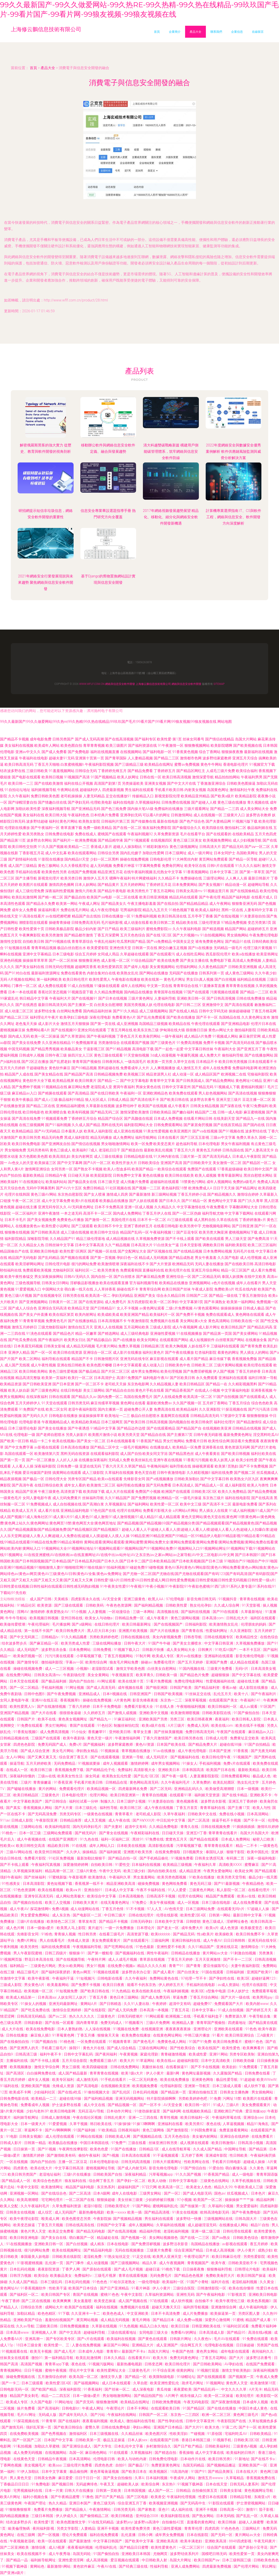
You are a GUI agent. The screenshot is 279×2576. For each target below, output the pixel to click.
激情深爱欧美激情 (134, 1112)
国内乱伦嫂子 (131, 853)
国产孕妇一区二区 (131, 2181)
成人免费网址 (124, 1137)
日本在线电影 (118, 2244)
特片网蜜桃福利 (144, 878)
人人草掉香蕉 (105, 1289)
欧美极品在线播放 (113, 1201)
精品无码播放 (101, 1137)
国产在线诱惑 (26, 1005)
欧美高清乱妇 (59, 1156)
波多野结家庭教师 (216, 758)
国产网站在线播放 (153, 973)
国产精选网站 (108, 1333)
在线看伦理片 (259, 1890)
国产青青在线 (192, 1631)
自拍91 (121, 2465)
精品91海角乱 (258, 2124)
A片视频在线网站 (22, 979)
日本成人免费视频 (168, 1118)
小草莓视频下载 (89, 1656)
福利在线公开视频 (78, 783)
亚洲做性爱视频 (162, 1333)
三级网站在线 (32, 1827)
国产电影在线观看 (26, 777)
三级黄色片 (50, 1795)
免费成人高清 (268, 1182)
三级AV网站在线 (19, 1852)
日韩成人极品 (254, 1308)
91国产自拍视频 (226, 1397)
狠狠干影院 (235, 1852)
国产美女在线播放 (52, 1428)
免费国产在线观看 (201, 1169)
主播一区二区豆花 (73, 2162)
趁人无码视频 (101, 865)
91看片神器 (141, 2288)
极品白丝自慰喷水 (145, 1416)
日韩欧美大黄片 (86, 1902)
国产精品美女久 (113, 903)
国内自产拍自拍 (82, 1681)
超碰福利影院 (188, 2060)
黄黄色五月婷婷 (208, 1150)
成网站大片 (54, 2307)
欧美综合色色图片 (48, 2181)
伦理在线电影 (164, 1005)
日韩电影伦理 (160, 859)
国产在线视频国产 (169, 1624)
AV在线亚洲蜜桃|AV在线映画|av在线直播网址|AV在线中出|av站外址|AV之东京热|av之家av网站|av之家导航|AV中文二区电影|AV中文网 (129, 1555)
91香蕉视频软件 (34, 2288)
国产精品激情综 (249, 1422)
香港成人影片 (101, 847)
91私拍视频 (23, 2446)
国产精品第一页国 (217, 1333)
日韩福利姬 (235, 1972)
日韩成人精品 (118, 1099)
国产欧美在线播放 (180, 1017)
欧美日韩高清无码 (19, 764)
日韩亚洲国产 (141, 1694)
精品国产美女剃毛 (25, 2396)
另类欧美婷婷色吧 (104, 1637)
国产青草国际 (116, 758)
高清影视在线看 (161, 1845)
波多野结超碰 (37, 821)
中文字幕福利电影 (235, 1390)
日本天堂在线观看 (25, 1681)
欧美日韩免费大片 (71, 1631)
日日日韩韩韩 (234, 1940)
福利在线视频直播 (104, 752)
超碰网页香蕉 (86, 967)
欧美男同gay (263, 1997)
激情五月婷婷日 (24, 1327)
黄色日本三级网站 (125, 1997)
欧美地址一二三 (117, 1416)
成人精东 (97, 2244)
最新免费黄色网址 (237, 1435)
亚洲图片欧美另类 (138, 1852)
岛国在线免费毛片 (138, 1397)
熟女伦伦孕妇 (201, 1605)
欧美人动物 (157, 2181)
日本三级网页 (112, 1422)
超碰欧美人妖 (128, 2484)
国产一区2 (172, 2193)
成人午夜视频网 (185, 1327)
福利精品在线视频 (251, 979)
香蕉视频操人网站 (38, 1808)
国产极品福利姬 (54, 1681)
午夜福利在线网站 (122, 2415)
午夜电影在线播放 (126, 979)
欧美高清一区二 (98, 1295)
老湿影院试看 (103, 1668)
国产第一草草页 (252, 872)
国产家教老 (147, 2509)
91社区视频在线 (118, 1188)
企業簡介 (175, 31)
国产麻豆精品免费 (150, 1276)
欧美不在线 (47, 1719)
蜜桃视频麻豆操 (12, 1030)
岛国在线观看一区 (19, 1453)
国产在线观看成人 (253, 1397)
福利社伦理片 (224, 1422)
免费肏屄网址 (173, 865)
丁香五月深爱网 (106, 935)
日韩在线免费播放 (250, 998)
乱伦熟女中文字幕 (167, 872)
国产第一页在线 (103, 1024)
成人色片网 (15, 1928)
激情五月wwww (211, 2478)
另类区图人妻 (249, 2313)
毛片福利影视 (112, 922)
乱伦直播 (129, 2535)
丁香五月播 (86, 2035)
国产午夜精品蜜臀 (66, 2497)
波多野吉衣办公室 (136, 1972)
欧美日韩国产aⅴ (207, 2560)
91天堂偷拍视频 (136, 1055)
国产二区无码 (161, 1789)
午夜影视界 (78, 1877)
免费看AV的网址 (184, 2332)
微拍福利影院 (245, 1030)
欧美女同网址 (148, 1340)
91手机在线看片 (113, 2079)
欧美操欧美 (224, 1934)
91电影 (11, 2136)
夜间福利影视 (44, 2528)
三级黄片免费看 (220, 1668)
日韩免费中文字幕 (127, 1175)
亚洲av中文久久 (28, 752)
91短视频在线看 (17, 948)
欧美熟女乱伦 (127, 973)
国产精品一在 (216, 1384)
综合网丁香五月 (102, 2181)
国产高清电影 (88, 2086)
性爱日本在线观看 (213, 2497)
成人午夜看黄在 (207, 1453)
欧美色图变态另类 (77, 2219)
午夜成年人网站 (183, 2478)
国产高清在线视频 (242, 1093)
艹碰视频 (198, 2433)
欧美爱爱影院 (98, 948)
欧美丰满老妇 (191, 2541)
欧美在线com (222, 1725)
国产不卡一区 (207, 1017)
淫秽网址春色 (237, 1921)
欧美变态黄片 (164, 1144)
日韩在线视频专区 (219, 1637)
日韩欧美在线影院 (67, 2256)
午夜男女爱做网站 (218, 1871)
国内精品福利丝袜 (97, 1011)
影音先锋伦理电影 (250, 1656)
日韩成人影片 (11, 2143)
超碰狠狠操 (220, 1675)
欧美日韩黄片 (86, 1080)
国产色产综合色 (192, 821)
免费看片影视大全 (157, 1510)
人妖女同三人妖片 (72, 1997)
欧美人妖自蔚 (19, 1390)
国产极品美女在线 (82, 1182)
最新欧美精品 (33, 1175)
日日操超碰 (245, 2345)
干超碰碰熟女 (37, 1068)
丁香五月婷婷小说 (191, 1194)
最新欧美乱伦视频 (158, 1150)
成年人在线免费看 (216, 1068)
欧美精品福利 (187, 1409)
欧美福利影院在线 (176, 2516)
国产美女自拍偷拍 (118, 2478)
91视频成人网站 (225, 1036)
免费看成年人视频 (35, 2105)
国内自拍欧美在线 (162, 1871)
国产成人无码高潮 (89, 739)
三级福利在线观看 (225, 1346)
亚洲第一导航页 (197, 2086)
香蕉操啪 (186, 2452)
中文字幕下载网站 (239, 1213)
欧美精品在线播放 (173, 1283)
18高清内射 (179, 2471)
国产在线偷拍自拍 (15, 2041)
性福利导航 (159, 2566)
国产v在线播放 (124, 1340)
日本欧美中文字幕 (169, 1921)
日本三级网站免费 (201, 1909)
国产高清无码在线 (240, 1043)
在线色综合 (269, 1637)
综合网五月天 (191, 2345)
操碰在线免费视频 (97, 1700)
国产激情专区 (28, 1662)
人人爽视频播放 (162, 1068)
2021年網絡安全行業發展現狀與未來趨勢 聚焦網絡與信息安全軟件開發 (45, 582)
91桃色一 (9, 1833)
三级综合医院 (184, 2288)
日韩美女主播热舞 (235, 2092)
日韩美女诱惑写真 (210, 1858)
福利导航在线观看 (56, 1359)
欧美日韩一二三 (20, 783)
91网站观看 (154, 2016)
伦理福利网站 (187, 967)
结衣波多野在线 (12, 771)
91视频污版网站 (101, 2364)
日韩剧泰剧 (33, 2023)
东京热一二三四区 (185, 2415)
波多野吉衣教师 (258, 815)
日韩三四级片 (56, 1953)
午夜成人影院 (202, 1289)
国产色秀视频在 (54, 2433)
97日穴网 (149, 2187)
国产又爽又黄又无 (42, 1757)
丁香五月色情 (113, 1909)
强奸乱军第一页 (39, 2427)
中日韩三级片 (115, 1915)
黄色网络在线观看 (249, 1314)
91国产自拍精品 (257, 1744)
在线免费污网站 (19, 1675)
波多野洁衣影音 (176, 2244)
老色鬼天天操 (26, 1024)
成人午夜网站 (220, 903)
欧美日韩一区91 (198, 2105)
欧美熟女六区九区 (244, 1479)
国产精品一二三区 (254, 992)
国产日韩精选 (111, 2004)
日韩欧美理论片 (118, 2206)
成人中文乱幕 (56, 853)
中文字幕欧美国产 (28, 1801)
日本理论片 (146, 1928)
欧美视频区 (158, 2471)
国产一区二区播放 (40, 1460)
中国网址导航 (235, 2149)
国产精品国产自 (189, 1428)
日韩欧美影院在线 (217, 1713)
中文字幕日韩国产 (108, 2541)
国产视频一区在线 (102, 1251)
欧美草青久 (145, 1675)
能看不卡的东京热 (142, 1985)
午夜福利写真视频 (46, 1864)
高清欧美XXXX (231, 1864)
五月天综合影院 (75, 2060)
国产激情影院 (178, 2130)
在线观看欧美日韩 (166, 2408)
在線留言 (258, 31)
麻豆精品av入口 (24, 1093)
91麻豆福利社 (125, 1719)
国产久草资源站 (73, 1036)
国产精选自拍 (132, 1150)
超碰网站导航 (258, 884)
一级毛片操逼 (191, 1498)
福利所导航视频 (196, 2307)
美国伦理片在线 (123, 1220)
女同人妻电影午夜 (37, 1498)
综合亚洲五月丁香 (132, 2503)
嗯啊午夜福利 (120, 878)
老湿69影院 (93, 2206)
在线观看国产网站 (174, 1340)
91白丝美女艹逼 (166, 1245)
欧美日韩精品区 (192, 1384)
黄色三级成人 (60, 1150)
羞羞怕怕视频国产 (60, 2320)
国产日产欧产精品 (188, 2446)
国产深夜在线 (231, 1106)
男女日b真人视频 (200, 979)
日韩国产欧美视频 (169, 1694)
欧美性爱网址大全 (112, 2370)
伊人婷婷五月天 (171, 1985)
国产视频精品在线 (148, 2136)
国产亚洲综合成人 (77, 2446)
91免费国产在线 (32, 1409)
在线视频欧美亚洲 (216, 1428)
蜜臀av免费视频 (187, 764)
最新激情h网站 (59, 2566)
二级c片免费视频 (179, 1308)
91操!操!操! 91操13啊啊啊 (135, 2124)
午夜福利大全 (225, 1049)
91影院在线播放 (51, 859)
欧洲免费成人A (200, 1188)
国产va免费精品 (159, 941)
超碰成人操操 (254, 2162)
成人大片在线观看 (120, 1491)
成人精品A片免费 (198, 1036)
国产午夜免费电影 (247, 2212)
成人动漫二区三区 (19, 1011)
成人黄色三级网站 (239, 973)
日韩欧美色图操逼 (241, 783)
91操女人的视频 (34, 2004)
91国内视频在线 (192, 1668)
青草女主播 (142, 1732)
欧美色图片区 (156, 2433)
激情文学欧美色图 (131, 1668)
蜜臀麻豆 (252, 1864)
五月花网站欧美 (136, 1327)
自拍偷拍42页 (173, 2522)
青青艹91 (177, 1966)
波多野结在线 (256, 1131)
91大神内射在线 (166, 1156)
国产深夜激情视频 (226, 2402)
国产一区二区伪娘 (186, 1213)
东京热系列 (106, 2187)
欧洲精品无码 (183, 1264)
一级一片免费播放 (120, 1928)
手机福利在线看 (28, 872)
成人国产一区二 (161, 2490)
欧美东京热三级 (146, 1030)
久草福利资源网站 (160, 2294)
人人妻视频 (97, 1612)
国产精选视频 (213, 929)
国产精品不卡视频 (14, 739)
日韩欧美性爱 (176, 1605)
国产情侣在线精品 (219, 739)
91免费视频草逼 (84, 1043)
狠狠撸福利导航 (220, 2269)
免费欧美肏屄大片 (220, 2275)
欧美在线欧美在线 (147, 1991)
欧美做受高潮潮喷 (220, 1789)
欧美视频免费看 (145, 2086)
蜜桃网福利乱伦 (166, 2206)
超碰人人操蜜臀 (252, 2522)
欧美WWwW (266, 2079)
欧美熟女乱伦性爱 (117, 1776)
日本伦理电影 (209, 1144)
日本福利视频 (157, 2478)
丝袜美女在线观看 (15, 2358)
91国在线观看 (213, 1972)
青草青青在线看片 (223, 1833)
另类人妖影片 (76, 1435)
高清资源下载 (71, 1491)
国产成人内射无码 (132, 2168)
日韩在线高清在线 (80, 2225)
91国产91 (198, 2471)
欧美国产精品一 (144, 1169)
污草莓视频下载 (189, 1845)
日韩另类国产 (63, 739)
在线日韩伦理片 (107, 1624)
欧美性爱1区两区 (73, 1251)
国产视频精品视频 (128, 2219)
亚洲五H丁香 (196, 1833)
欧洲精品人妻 (183, 2023)
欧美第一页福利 (54, 1378)
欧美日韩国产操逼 (252, 2275)
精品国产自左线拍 (86, 916)
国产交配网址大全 (132, 1251)
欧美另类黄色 (108, 1270)
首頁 (157, 31)
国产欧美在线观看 (209, 1239)
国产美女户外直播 (33, 1314)
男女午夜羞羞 (205, 1257)
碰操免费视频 (149, 1883)
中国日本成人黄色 (253, 2408)
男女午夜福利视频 (235, 1144)
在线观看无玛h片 (231, 1909)
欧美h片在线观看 (85, 1201)
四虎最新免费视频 (217, 2566)
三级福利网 (160, 1940)
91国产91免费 (200, 2041)
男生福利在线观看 (139, 790)
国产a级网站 (82, 1624)
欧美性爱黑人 (100, 979)
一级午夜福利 (172, 1036)
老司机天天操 (115, 1384)
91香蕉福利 (93, 2389)
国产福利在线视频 (196, 1612)
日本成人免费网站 (236, 1839)
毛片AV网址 (27, 2415)
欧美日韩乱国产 (233, 1327)
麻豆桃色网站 (96, 2452)
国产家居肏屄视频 (198, 1125)
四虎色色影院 (24, 1744)
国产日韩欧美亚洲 (37, 1384)
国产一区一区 (41, 1352)
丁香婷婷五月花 (158, 884)
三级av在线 (47, 1776)
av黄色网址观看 (152, 1308)
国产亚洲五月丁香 (251, 1049)
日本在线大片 (247, 2471)
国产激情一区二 (97, 1220)
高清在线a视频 (260, 2332)
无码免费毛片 (161, 2275)
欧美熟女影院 (89, 821)
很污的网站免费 (84, 1264)
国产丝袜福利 (35, 1877)
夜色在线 (213, 2124)
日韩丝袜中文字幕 (59, 1245)
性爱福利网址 (217, 1631)
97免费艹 (118, 2143)
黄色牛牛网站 (211, 764)
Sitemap (219, 684)
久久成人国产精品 (86, 1125)
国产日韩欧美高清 (45, 1232)
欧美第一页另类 (159, 1061)
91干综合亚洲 (164, 2370)
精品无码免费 (52, 1137)
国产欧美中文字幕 (140, 2541)
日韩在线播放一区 (116, 916)
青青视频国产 (198, 2263)
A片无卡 (255, 2389)
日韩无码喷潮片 (131, 2016)
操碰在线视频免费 (28, 1668)
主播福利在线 (17, 2060)
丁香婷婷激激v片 (252, 1220)
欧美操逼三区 (45, 1163)
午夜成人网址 (89, 903)
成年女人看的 (75, 1485)
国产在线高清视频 (119, 739)
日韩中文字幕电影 (184, 2181)
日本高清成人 (183, 1485)
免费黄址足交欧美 (245, 1738)
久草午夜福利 (174, 1814)
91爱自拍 (216, 2168)
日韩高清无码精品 (32, 2016)
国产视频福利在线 (185, 1757)
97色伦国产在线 (103, 1510)
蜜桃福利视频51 (254, 1087)
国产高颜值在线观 (138, 1118)
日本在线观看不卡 (262, 1061)
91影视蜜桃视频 (30, 2263)
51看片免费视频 (159, 1681)
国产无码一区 (222, 2535)
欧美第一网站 (67, 903)
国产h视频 (111, 2155)
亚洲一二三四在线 (143, 2117)
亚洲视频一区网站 (25, 2193)
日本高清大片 (142, 1245)
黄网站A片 (89, 2004)
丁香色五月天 (127, 1036)
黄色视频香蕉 (187, 1801)
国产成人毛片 (65, 2351)
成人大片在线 (13, 2029)
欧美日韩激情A (224, 2143)
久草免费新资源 (166, 834)
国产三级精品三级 (129, 764)
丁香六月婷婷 (79, 1706)
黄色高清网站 (219, 1321)
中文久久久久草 (234, 2389)
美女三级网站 (94, 1390)
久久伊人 (73, 1852)
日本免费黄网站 (185, 884)
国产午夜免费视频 (62, 1694)
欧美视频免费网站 (217, 840)
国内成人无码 (19, 1036)
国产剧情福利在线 (22, 859)
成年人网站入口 (102, 1845)
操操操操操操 (231, 1308)
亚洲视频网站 (200, 1283)
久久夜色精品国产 (212, 967)
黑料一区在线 (232, 910)
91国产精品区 (194, 2408)
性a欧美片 (205, 1934)
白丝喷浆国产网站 (230, 1340)
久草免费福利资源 (67, 2206)
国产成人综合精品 (122, 2048)
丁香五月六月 (184, 1150)
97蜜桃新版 (58, 1877)
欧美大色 (212, 2427)
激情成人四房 (117, 1194)
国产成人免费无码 (156, 1997)
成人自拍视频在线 (67, 1504)
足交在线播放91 (118, 796)
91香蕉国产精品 (149, 1441)
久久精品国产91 (62, 1239)
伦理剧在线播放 (17, 828)
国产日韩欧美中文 (197, 1163)
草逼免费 (180, 1997)
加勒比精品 (26, 2313)
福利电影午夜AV (156, 1378)
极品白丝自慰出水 (71, 948)
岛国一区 (76, 2452)
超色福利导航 (187, 1144)
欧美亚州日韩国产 (50, 1852)
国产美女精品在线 (48, 1074)
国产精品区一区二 (256, 1163)
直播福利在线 (153, 1270)
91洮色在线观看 (39, 1333)
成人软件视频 (182, 2301)
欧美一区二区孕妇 (164, 1302)
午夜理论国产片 (197, 2256)
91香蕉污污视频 (196, 1460)
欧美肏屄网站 (149, 1036)
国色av (219, 2193)
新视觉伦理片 (49, 878)
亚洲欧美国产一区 (253, 2465)
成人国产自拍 (131, 1453)
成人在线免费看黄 (248, 1902)
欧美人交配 (9, 2206)
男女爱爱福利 (247, 2206)
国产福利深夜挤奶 (56, 1972)
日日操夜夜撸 (194, 2269)
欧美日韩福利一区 (223, 1706)
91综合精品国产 (144, 960)
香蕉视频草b (70, 1700)
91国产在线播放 (124, 2149)
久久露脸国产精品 (228, 2073)
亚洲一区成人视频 (138, 1207)
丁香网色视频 (11, 2465)
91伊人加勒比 (28, 2471)
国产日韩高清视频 (221, 998)
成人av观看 (248, 1706)
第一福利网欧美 (49, 979)
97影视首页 (237, 2294)
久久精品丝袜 (132, 2433)
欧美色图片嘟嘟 (99, 1365)
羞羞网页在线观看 (174, 1416)
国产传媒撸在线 (143, 821)
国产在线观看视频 (105, 1757)
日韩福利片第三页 (115, 821)
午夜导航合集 (260, 2016)
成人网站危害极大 (71, 1896)
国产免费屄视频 (143, 1498)
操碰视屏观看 (203, 1466)
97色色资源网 (24, 1890)
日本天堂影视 (191, 1245)
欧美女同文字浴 (155, 1453)
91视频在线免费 (126, 2029)
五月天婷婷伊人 (28, 1403)
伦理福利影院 (171, 2086)
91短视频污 (86, 1978)
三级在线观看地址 (122, 2332)
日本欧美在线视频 (132, 1845)
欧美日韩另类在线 (189, 1738)
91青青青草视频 (32, 1321)
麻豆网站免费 (79, 1087)
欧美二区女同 (56, 1409)
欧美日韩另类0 (220, 2459)
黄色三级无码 (104, 2503)
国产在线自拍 (168, 903)
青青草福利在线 (213, 1808)
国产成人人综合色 (22, 1308)
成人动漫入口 (153, 1365)
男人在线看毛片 (53, 1940)
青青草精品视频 (43, 948)
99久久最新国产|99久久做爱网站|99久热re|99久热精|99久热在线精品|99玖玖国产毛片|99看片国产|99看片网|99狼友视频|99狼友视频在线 (108, 721)
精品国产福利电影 (235, 897)
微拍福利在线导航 (141, 2421)
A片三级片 (177, 1725)
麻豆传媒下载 (220, 1359)
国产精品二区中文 (104, 1447)
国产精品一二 (108, 1080)
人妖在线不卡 (199, 1346)
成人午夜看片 (178, 1106)
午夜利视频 (9, 1947)
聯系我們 (216, 31)
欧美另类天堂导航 (232, 1877)
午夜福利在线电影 (33, 758)
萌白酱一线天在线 (78, 1289)
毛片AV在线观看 (227, 2339)
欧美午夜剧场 (74, 1738)
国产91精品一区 (194, 1201)
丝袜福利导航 (93, 1498)
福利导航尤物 (213, 1213)
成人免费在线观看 (52, 986)
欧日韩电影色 (33, 1112)
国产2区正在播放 (35, 1061)
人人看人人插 (22, 1466)
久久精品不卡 (168, 878)
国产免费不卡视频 (190, 1314)
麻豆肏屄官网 (250, 1036)
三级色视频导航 (28, 1283)
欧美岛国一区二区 (84, 2377)
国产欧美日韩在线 (174, 1099)
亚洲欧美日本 (169, 1770)
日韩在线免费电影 (116, 2427)
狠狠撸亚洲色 (89, 960)
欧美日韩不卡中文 (108, 1226)
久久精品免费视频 (108, 992)
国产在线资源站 (91, 1302)
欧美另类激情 (52, 935)
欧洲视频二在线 (233, 1074)
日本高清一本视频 (154, 2010)
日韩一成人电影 (230, 1112)
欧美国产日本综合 (83, 2288)
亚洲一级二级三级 (206, 2231)
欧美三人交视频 (58, 1902)
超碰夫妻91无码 (61, 758)
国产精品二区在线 (40, 1106)
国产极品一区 (33, 1479)
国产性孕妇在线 (171, 2421)
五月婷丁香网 (192, 2155)
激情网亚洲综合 (37, 1169)
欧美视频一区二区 (39, 1991)
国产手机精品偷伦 (154, 1858)
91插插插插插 (244, 1827)
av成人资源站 (229, 1985)
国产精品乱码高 (259, 1327)
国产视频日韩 (63, 2484)
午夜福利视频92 (140, 834)
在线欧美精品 (243, 834)
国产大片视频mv (186, 935)
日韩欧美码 (95, 1605)
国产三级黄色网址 (45, 1390)
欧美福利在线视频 (122, 2339)
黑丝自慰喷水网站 (258, 1175)
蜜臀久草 (92, 2427)
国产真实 (13, 1808)
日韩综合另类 (108, 853)
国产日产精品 (108, 929)
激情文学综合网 (47, 2067)
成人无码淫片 (157, 1757)
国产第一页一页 (12, 1460)
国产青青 (194, 1966)
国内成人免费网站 (127, 1213)
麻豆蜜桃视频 (254, 1112)
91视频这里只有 (216, 891)
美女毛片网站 (63, 1751)
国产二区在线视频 (36, 2301)
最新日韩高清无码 (52, 1005)
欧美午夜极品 (22, 1099)
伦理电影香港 (30, 1422)
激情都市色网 (191, 758)
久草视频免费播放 (250, 1643)
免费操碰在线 (191, 878)
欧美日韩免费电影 (26, 1144)
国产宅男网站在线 (119, 1947)
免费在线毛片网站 (74, 910)
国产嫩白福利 (183, 1112)
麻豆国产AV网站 (116, 2345)
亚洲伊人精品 (19, 1352)
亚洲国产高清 (171, 1163)
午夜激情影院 (138, 1321)
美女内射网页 (82, 1156)
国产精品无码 (202, 1087)
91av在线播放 (164, 1751)
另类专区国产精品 (82, 1479)
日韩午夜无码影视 (207, 1435)
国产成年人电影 (136, 967)
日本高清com (213, 1618)
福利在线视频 (107, 2307)
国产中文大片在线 (181, 783)
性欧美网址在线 (197, 2162)
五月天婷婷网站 (132, 884)
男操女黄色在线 (148, 1087)
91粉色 (47, 1934)
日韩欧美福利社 (218, 2446)
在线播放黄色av (28, 1226)
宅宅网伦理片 (52, 2200)
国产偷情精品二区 (95, 2516)
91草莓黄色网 (63, 2035)
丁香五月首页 (187, 1808)
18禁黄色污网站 (193, 1182)
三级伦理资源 (209, 922)
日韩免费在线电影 (59, 834)
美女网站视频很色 (164, 2237)
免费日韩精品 (94, 1188)
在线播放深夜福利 (93, 1460)
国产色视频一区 (134, 2237)
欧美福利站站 (56, 1182)
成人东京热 (61, 1915)
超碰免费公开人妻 (138, 1409)
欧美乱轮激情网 (24, 897)
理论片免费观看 (75, 2535)
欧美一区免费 (142, 1144)
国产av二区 (58, 2016)
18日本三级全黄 (29, 2345)
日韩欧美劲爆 (244, 2060)
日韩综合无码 (86, 771)
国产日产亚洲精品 (115, 2288)
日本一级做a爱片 (41, 1928)
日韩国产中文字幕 (112, 2225)
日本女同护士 (224, 853)
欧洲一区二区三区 (217, 2415)
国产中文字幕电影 (134, 1080)
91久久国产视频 (51, 847)
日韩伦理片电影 (57, 1264)
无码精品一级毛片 (228, 948)
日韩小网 (145, 2535)
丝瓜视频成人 (267, 1472)
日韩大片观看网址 (167, 2162)
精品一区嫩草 (86, 1333)
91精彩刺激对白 (156, 847)
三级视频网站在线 (219, 2219)
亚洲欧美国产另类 (153, 1719)
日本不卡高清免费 (166, 2313)
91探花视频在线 (234, 1409)
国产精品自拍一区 (123, 1858)
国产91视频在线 (231, 1131)
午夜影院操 (102, 2219)
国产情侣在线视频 (85, 1144)
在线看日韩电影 (166, 1226)
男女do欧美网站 (71, 1966)
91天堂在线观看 (54, 1403)
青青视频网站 (11, 2370)
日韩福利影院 (196, 1624)
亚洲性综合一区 (178, 1276)
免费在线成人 (86, 834)
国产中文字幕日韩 (214, 1479)
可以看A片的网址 (156, 815)
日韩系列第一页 (211, 973)
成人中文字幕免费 (56, 1201)
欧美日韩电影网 (63, 2111)
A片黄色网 (122, 1700)
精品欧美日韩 (58, 1845)
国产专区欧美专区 (61, 2339)
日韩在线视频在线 (136, 1637)
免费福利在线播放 (168, 809)
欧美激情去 (97, 1877)
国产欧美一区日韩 (14, 1441)
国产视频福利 (94, 1744)
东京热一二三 (171, 1700)
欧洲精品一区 (168, 1498)
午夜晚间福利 (158, 1466)
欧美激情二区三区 (101, 1485)
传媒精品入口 (143, 796)
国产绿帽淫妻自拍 (22, 802)
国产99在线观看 (226, 1612)
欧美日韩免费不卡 (251, 1934)
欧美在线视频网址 (67, 2250)
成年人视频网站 (219, 1182)
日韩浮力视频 (21, 2275)
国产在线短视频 (226, 916)
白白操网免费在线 (42, 2073)
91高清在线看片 (32, 916)
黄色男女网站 (207, 2351)
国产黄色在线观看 (153, 2339)
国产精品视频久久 (221, 1194)
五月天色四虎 (266, 834)
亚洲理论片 (202, 2029)
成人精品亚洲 (190, 1871)
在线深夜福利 (37, 1397)
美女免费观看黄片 (106, 1940)
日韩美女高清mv (189, 891)
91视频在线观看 (106, 1972)
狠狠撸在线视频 (17, 1232)
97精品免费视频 (234, 922)
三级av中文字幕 (222, 1137)
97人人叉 (155, 1909)
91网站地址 (64, 2402)
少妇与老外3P (37, 2111)
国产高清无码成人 (216, 1156)
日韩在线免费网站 (125, 2067)
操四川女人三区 (80, 1055)
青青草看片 (124, 1814)
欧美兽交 (158, 2497)
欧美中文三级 (191, 1504)
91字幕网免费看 (148, 865)
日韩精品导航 (241, 2497)
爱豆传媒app (255, 2111)
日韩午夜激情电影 (171, 1472)
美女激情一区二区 (227, 1163)
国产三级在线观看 (69, 1605)
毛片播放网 (61, 1624)
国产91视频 (47, 2149)
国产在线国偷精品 (244, 891)
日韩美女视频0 (31, 2136)
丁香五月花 (180, 2010)
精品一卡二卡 (40, 1441)
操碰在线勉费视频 (134, 859)
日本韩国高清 (193, 1770)
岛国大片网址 (159, 2351)
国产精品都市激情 (78, 935)
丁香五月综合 (239, 1403)
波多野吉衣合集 (54, 1649)
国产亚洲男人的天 (25, 2048)
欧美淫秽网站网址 (29, 1264)
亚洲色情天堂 (120, 948)
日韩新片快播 (153, 1649)
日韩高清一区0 (232, 2509)
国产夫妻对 (113, 1827)
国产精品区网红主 (190, 771)
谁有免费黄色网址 (209, 941)
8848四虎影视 (240, 2541)
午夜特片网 (97, 1959)
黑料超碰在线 (108, 1068)
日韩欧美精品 (160, 1112)
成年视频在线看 (131, 1687)
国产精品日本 (164, 2320)
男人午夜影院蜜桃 (28, 1953)
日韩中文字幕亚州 (176, 1087)
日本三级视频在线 (104, 2433)
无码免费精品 (65, 1763)
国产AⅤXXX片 (144, 1820)
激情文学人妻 (111, 2377)
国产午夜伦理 (210, 897)
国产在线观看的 (218, 834)
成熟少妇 (265, 2250)
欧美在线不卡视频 (250, 1725)
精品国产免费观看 (220, 1896)
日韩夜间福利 (129, 2130)
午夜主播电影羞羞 (141, 903)
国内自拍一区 (102, 1276)
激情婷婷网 (139, 1763)
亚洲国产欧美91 (260, 1972)
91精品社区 (26, 1605)
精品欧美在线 (187, 922)
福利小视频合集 (36, 2497)
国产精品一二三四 (224, 809)
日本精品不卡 (207, 1061)
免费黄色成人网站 (172, 2041)
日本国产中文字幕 (59, 2440)
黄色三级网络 (153, 2130)
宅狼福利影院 (258, 1074)
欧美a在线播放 (244, 954)
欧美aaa (55, 2465)
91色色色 (100, 2282)
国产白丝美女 (188, 1972)
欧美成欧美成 (108, 1314)
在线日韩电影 (71, 1390)
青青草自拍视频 (155, 1795)
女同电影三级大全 (154, 2332)
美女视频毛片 (35, 2465)
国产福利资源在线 (142, 745)
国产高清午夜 (22, 1485)
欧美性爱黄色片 (164, 2547)
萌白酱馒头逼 (236, 2168)
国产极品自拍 (75, 897)
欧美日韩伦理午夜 (217, 1757)
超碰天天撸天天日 (166, 2307)
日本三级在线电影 (216, 1902)
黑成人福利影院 (76, 1137)
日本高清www (18, 2332)
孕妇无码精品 (122, 1295)
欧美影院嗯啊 (221, 745)
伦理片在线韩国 (17, 1194)
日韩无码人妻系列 (245, 2484)
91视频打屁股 (208, 2370)
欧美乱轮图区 (224, 1782)
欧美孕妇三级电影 (74, 1017)
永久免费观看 (207, 1378)
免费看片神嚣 (124, 865)
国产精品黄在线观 (263, 2023)
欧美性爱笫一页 (242, 2554)
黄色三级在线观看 (108, 1055)
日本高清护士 (105, 1378)
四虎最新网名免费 (133, 1789)
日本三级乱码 (51, 2282)
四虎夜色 (21, 2168)
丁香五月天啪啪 (47, 764)
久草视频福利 (141, 2452)
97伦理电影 (175, 1599)
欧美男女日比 (75, 1340)
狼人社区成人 (96, 1099)
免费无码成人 (111, 2023)
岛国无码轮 (82, 2554)
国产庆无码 (85, 2402)
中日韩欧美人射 (155, 2560)
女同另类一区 (62, 1169)
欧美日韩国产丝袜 (176, 1289)
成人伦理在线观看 (60, 2136)
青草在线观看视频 (133, 2275)
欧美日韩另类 (30, 1137)
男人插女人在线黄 (213, 1510)
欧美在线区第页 (61, 1314)
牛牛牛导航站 (16, 1618)
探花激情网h (40, 1909)
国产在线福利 (69, 2421)
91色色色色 (230, 2528)
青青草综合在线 (185, 986)
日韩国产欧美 (181, 1687)
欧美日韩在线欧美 (179, 1175)
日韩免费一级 (68, 1466)
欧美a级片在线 (154, 1725)
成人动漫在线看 (136, 922)
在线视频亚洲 (152, 2029)
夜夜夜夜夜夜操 (178, 2029)
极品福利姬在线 (259, 828)
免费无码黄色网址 (185, 2358)
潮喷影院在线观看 (33, 922)
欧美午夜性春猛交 (19, 1276)
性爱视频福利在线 (221, 1681)
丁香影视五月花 (31, 853)
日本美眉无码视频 (28, 1346)
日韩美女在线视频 (21, 2212)
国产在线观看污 (162, 954)
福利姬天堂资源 (207, 1795)
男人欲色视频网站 (212, 1093)
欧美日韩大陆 (56, 815)
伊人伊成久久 (67, 2516)
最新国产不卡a (134, 2351)
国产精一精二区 (50, 897)
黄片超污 (95, 1928)
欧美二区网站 (30, 1359)
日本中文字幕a (204, 2010)
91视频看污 (134, 2023)
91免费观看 (248, 2067)
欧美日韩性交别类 (22, 847)
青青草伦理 (193, 2528)
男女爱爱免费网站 (35, 1915)
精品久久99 (223, 2187)
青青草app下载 (57, 2364)
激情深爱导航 (203, 777)
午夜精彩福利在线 (145, 1833)
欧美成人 (117, 2421)
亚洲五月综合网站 (205, 1270)
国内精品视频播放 (15, 2516)
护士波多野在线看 (67, 2105)
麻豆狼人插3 (40, 2035)
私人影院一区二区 (231, 1890)
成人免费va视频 (190, 2320)
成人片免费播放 (196, 2313)
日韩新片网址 (181, 2339)
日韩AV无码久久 (77, 1276)
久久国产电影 (228, 1257)
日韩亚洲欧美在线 (206, 2326)
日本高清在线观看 (136, 2155)
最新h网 (173, 2073)
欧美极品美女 (71, 1049)
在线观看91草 (181, 1795)
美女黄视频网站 (162, 967)
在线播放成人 (161, 1447)
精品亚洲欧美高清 (121, 1883)
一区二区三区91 (192, 2547)
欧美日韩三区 (131, 1808)
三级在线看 (137, 2143)
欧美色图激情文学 (71, 2522)
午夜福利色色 (78, 815)
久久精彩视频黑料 (242, 1384)
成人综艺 (45, 2212)
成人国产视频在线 (133, 2301)
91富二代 (229, 2427)
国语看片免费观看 (244, 1441)
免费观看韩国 (131, 1270)
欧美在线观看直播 (114, 1283)
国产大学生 (103, 2446)
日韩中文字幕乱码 (79, 2054)
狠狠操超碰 (106, 2200)
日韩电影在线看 (110, 1978)
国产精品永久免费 (40, 903)
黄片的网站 (47, 1789)
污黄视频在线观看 (224, 992)
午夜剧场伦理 (74, 1675)
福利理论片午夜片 (44, 1017)
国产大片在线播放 (165, 1631)
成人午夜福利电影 (254, 2307)
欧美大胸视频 (176, 1346)
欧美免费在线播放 (136, 2035)
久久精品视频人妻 (164, 1384)
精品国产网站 (235, 929)
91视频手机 (222, 2440)
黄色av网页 (82, 1972)
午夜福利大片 (60, 998)
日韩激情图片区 (106, 1359)
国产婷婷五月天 (259, 2010)
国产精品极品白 (99, 1340)
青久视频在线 (258, 802)
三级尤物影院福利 (52, 1327)
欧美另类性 (30, 1947)
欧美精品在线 (179, 1024)
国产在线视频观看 (212, 2377)
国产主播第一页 (80, 1005)
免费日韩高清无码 (200, 1732)
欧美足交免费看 (62, 2231)
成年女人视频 (39, 2079)
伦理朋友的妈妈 (254, 1624)
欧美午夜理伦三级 (230, 2301)
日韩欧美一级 (167, 1675)
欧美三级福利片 (132, 929)
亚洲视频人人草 (44, 2332)
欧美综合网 (150, 2484)
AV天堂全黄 (112, 1599)
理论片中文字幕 (82, 2370)
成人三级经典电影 (134, 1333)
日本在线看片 (168, 1137)
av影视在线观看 (47, 1447)
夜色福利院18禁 (174, 1188)
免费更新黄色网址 (166, 2465)
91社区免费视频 (62, 1858)
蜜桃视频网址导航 (101, 2168)
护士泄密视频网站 (251, 2503)
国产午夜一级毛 (175, 1776)
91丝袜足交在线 (198, 1694)
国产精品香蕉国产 (179, 1390)
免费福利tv (83, 2275)
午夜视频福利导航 (87, 1947)
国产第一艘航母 (101, 1953)
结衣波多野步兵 (15, 1643)
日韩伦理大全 (56, 1479)
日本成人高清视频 (220, 2250)
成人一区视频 (188, 1902)
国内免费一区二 (110, 1397)
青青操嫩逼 (42, 1782)
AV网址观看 (106, 1681)
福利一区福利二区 (116, 1839)
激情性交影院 (11, 941)
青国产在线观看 (83, 1725)
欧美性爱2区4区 (193, 1915)
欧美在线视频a (64, 1441)
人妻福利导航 (165, 998)
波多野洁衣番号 (259, 2358)
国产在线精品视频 (187, 1251)
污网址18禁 (232, 2098)
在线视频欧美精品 (197, 2111)
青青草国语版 (267, 2174)
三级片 (26, 1782)
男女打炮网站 (174, 1441)
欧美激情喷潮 (108, 1264)
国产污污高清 (259, 1409)
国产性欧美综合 (183, 2048)
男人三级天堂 (236, 1239)
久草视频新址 (116, 1504)
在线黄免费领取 (168, 1852)
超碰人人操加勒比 (127, 847)
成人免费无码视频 (28, 2452)
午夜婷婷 (159, 2004)
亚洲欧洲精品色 (155, 1093)
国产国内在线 (254, 1125)
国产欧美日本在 (134, 2471)
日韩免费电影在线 (15, 2098)
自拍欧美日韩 (33, 941)
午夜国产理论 (35, 2503)
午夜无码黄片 (265, 2541)
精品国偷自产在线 (14, 1251)
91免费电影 (40, 2484)
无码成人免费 (119, 1460)
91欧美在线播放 (202, 1877)
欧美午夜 (219, 2263)
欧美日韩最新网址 (137, 1624)
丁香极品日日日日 (15, 2484)
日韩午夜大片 (135, 1643)
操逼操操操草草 (91, 1416)
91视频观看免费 (54, 1118)
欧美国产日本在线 (221, 1770)
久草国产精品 (135, 1466)
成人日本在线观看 (117, 2383)
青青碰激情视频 (174, 2054)
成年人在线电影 (125, 2193)
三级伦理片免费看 (78, 2465)
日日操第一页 (24, 2149)
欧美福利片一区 (162, 1314)
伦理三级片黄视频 (257, 948)
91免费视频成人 (39, 1504)
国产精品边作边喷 (131, 1428)
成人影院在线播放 (254, 1687)
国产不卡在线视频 (206, 2067)
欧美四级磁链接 (95, 2067)
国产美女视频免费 (41, 1220)
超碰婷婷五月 (258, 929)
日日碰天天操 (78, 1175)
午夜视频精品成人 (56, 1422)
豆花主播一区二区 (256, 1099)
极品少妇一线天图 (263, 1877)
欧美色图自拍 (71, 745)
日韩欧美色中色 (177, 1365)
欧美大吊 (160, 2358)
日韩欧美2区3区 (204, 1491)
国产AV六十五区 (69, 1188)
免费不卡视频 (214, 1043)
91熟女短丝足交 (117, 2256)
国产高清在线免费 (26, 1118)
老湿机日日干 (109, 1150)
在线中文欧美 (255, 1276)
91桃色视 (67, 2041)
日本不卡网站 (138, 2408)
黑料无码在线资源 (74, 1453)
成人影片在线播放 (127, 1352)
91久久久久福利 (248, 865)
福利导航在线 (180, 1466)
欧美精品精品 (22, 1131)
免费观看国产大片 (229, 2004)
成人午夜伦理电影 (104, 910)
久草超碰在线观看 (134, 954)
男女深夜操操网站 (48, 1276)
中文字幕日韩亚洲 (219, 1643)
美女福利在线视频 (19, 745)
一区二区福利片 (24, 1213)
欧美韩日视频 (52, 777)
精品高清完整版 (28, 1378)
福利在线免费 (222, 1472)
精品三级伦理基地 (90, 1239)
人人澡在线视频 (98, 2029)
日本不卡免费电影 (107, 1706)
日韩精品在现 (116, 1782)
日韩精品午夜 (56, 1175)
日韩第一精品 (35, 2143)
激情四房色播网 (61, 884)
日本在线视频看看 (121, 1441)
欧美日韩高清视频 (176, 777)
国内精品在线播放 (138, 992)
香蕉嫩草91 (97, 1732)
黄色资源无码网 (237, 1447)
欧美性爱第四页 (110, 967)
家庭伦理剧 (149, 2054)
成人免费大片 (210, 1055)
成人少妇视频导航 (247, 840)
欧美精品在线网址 (158, 764)
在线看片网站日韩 (198, 1118)
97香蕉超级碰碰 (230, 1169)
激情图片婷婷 (34, 2155)
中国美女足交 (183, 941)
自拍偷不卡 (204, 2301)
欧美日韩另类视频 (233, 1061)
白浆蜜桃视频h (72, 764)
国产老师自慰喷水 (50, 1435)
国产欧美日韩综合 (69, 2427)
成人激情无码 (87, 2079)
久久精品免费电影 (164, 1827)
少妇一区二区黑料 (104, 859)
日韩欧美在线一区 (244, 1321)
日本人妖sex (138, 2440)
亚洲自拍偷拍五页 (203, 2092)
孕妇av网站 (142, 2427)
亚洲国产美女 (145, 1295)
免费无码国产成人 (52, 1744)
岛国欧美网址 (247, 853)
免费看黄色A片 (124, 1017)
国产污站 (98, 2415)
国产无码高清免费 (43, 1814)
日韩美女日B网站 (55, 1283)
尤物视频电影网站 (216, 1226)
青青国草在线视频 (168, 992)
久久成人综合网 (227, 1605)
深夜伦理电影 (100, 1017)
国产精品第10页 (13, 840)
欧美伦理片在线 (177, 1270)
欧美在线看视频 (51, 1890)
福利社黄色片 (153, 1352)
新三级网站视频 (164, 1194)
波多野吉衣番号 (202, 1099)
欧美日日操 (180, 2326)
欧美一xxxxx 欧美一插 (125, 2212)
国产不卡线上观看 (179, 1239)
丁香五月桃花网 (264, 1011)
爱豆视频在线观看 (125, 2560)
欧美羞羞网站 (58, 1985)
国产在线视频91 (84, 998)
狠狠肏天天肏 (108, 2035)
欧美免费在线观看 (183, 1093)
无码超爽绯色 (87, 2484)
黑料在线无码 (112, 1125)
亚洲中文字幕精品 (37, 954)
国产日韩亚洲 (242, 1226)
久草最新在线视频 (100, 1106)
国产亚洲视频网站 (33, 1302)
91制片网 (143, 1656)
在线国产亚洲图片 (63, 1839)
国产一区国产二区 (27, 2440)
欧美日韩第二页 (162, 922)
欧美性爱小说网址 (56, 1226)
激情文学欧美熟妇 (236, 2370)
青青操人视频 (65, 1934)
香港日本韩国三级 (196, 2440)
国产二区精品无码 (206, 1276)
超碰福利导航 (95, 2332)
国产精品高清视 (157, 2212)
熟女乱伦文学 (248, 1782)
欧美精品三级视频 (178, 1864)
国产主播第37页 (180, 1435)
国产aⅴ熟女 (221, 2237)
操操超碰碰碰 (239, 1011)
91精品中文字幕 (103, 1428)
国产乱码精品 (49, 1257)
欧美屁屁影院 (101, 1175)
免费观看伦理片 (72, 1789)
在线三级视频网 (31, 1125)
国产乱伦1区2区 (147, 1776)
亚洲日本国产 (80, 2503)
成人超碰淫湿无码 (202, 2225)
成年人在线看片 (248, 1283)
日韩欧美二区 (202, 1365)
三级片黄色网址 (140, 998)
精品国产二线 (205, 1112)
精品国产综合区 (110, 1118)
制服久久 (107, 1801)
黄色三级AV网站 (44, 1194)
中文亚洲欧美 (138, 2313)
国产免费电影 (78, 752)
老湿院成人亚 (101, 1087)
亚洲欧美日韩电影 (44, 1251)
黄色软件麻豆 (59, 1068)
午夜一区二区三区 (26, 1201)
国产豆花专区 (187, 1232)
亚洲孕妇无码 (131, 815)
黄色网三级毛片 (246, 2415)
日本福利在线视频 (146, 1864)
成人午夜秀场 (60, 2554)
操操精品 (90, 1852)
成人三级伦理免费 (29, 891)
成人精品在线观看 (245, 1662)
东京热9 (169, 2484)
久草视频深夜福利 (28, 1871)
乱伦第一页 (54, 2263)
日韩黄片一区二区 (63, 1302)
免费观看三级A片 (104, 2060)
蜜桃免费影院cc (158, 929)
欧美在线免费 (168, 960)
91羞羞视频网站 (61, 771)
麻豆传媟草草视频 (105, 1403)
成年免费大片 (192, 1928)
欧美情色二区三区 (62, 1921)
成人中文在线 (95, 2105)
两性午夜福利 (158, 1953)
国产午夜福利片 (50, 1340)
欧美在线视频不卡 (32, 2554)
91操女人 (190, 1763)
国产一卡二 (11, 2383)
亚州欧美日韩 (120, 1732)
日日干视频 (33, 2370)
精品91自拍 (260, 2225)
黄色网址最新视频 (197, 2073)
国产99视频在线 (58, 941)
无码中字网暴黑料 (40, 1188)
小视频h (83, 1668)
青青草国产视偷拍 (86, 1061)
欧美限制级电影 (162, 2377)
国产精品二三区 (166, 758)
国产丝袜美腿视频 (169, 1732)
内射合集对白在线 (101, 973)
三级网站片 (251, 2528)
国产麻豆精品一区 (44, 1643)
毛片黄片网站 (107, 1346)
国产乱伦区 (121, 2092)
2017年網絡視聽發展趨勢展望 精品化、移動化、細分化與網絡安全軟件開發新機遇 (171, 517)
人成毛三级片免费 (220, 771)
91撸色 (87, 2497)
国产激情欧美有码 (62, 2155)
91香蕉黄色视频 (185, 752)
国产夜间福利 (106, 2054)
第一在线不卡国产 (39, 1631)
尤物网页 (160, 2554)
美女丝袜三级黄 (131, 2200)
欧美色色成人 (114, 2313)
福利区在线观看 (263, 1618)
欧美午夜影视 (39, 1978)
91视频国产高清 (77, 777)
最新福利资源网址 (45, 973)
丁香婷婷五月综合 (82, 1118)
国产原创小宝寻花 (253, 2547)
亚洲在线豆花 (227, 1947)
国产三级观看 (82, 1226)
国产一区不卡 (150, 2105)
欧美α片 (212, 1928)
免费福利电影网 (245, 1068)
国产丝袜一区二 (118, 2389)
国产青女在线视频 (114, 1833)
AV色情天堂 (174, 1909)
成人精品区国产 (207, 1074)
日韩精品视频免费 (108, 1074)
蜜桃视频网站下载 (243, 1232)
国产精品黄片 (108, 884)
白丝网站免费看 (69, 1011)
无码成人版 (47, 2415)
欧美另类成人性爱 (76, 1643)
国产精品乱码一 (206, 2389)
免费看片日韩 (196, 1441)
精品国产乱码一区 (134, 1232)
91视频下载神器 (190, 2484)
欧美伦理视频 (171, 1371)
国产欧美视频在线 (247, 745)
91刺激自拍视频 (243, 1953)
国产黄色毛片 (144, 2041)
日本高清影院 (34, 1883)
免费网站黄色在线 (164, 1978)
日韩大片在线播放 (79, 2490)
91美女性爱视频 (156, 1131)
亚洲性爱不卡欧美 (171, 1947)
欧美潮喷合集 (56, 1112)
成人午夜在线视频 (159, 1808)
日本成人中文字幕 (120, 1890)
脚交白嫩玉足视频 (172, 948)
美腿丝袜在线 (153, 2067)
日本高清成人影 (212, 2332)
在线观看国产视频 (135, 1043)
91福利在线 (9, 2086)
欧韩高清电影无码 (215, 2212)
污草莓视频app (161, 2174)
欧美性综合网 (219, 1441)
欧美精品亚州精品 (195, 796)
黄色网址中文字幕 (222, 1201)
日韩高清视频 (157, 1422)
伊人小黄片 (155, 2073)
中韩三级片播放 (197, 2035)
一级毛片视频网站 (134, 1447)
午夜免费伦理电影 (263, 935)
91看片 (218, 2035)
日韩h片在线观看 (220, 865)
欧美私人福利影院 (98, 1131)
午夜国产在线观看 (231, 1732)
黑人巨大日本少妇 (102, 1631)
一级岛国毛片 (135, 1061)
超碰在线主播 (26, 1207)
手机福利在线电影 (201, 1985)
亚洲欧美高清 (167, 2541)
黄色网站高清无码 (144, 1782)
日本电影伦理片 (75, 1795)
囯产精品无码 (233, 847)
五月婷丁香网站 (215, 1403)
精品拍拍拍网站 (227, 777)
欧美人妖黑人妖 (222, 1460)
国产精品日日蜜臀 (134, 2547)
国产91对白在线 (17, 973)
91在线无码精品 (101, 2522)
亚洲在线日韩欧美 (71, 1365)
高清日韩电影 (265, 1264)
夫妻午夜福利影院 (246, 1966)
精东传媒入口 (191, 2396)
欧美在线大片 (41, 2168)
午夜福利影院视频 (99, 764)
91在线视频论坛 (32, 1182)
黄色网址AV (9, 2288)
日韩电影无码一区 (15, 2389)
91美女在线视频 (185, 2212)
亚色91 (164, 2509)
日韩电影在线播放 (63, 1416)
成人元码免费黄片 (66, 1498)
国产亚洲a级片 (12, 2573)
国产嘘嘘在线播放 (22, 1789)
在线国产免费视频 (82, 872)
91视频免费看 (182, 1858)
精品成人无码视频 (153, 1257)
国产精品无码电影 (91, 2231)
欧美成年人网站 (47, 745)
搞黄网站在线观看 (66, 1472)
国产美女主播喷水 (187, 1643)
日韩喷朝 (193, 1921)
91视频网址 (215, 2383)
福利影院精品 (15, 1239)
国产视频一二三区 (146, 1188)
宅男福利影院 (131, 910)
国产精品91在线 (238, 941)
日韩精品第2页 (153, 1346)
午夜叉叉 (107, 2484)
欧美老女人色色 (199, 2187)
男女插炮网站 (238, 935)
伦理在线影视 (167, 1915)
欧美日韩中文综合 (104, 1232)
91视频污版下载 (245, 821)
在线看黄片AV (139, 2358)
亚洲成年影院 (216, 2155)
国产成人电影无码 (198, 2193)
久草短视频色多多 (263, 2421)
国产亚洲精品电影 (235, 1024)
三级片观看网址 (196, 809)
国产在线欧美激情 (48, 783)
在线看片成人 (262, 897)
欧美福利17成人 (85, 1150)
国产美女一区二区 (91, 1441)
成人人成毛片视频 (123, 1959)
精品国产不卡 (82, 1359)
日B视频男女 (193, 1852)
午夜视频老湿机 (23, 2541)
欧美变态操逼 (24, 2225)
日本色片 (258, 2193)
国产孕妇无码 (78, 802)
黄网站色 (37, 2566)
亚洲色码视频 (11, 960)
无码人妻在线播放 (209, 1264)
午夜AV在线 (107, 2566)
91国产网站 (141, 2206)
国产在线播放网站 (258, 1055)
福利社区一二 (86, 1270)
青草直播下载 (71, 828)
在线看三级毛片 (112, 1934)
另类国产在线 (267, 2345)
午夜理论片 (115, 2408)
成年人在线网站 (133, 986)
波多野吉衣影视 (214, 1801)
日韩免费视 (102, 1649)
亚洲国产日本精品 (168, 2427)
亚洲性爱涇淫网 (71, 2560)
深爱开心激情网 (218, 2320)
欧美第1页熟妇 (226, 1466)
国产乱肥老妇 (60, 1061)
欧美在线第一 (152, 979)
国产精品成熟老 (181, 1257)
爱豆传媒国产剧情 (37, 1472)
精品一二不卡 (247, 1845)
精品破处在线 (108, 2237)
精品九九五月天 (155, 910)
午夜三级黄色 (49, 1491)
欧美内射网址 (86, 1314)
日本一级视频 (248, 1789)
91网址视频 (75, 1687)
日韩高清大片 (210, 847)
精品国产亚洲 (26, 1491)
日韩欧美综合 (149, 1163)
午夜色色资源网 (119, 1605)
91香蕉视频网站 (196, 872)
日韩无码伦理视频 (59, 967)
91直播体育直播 (212, 986)
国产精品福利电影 (98, 2250)
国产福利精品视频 (149, 1605)
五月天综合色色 (12, 1188)
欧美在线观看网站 (82, 853)
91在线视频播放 (189, 1333)
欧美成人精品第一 (21, 1997)
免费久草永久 (247, 1137)
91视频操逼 (110, 1751)
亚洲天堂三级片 (228, 1099)
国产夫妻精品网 (218, 821)
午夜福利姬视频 (176, 1991)
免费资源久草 (236, 2016)
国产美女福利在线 (29, 967)
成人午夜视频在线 (32, 1839)
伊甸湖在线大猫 (172, 1030)
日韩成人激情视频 (56, 2117)
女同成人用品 (108, 954)
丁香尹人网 (71, 2269)
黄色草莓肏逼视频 (105, 2471)
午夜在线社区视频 (87, 2117)
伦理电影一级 (24, 1435)
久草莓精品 (235, 2478)
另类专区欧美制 (242, 2054)
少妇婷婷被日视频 (160, 2200)
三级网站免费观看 (58, 1833)
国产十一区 (248, 2427)
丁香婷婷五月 (164, 771)
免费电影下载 (220, 960)
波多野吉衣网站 (39, 840)
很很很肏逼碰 (70, 1713)
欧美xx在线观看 (110, 1479)
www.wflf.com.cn (92, 684)
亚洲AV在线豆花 (44, 1700)
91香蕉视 (241, 1751)
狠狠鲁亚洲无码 (244, 903)
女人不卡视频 (127, 1308)
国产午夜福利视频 (101, 1036)
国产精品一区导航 (243, 859)
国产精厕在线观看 (52, 1093)
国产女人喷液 (94, 1194)
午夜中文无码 (110, 1871)
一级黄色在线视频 (98, 1814)
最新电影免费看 (245, 1504)
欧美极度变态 (252, 1928)
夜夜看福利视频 (95, 2421)
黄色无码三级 (201, 1883)
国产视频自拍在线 (28, 1902)
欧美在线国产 (209, 2048)
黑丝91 (138, 1839)
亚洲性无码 (185, 2294)
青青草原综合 (82, 941)
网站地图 (224, 721)
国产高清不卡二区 (216, 1504)
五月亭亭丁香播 (200, 916)
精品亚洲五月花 (110, 872)
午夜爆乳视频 (187, 1055)
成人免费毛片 (115, 1302)
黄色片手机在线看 (149, 1390)
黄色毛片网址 (174, 979)
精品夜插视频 (11, 1479)
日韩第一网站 (220, 1915)
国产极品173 (139, 2465)
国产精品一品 (17, 2560)
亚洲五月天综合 (245, 758)
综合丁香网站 (210, 752)
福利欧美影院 (236, 1245)
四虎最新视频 (113, 790)
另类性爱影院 (254, 2256)
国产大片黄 (64, 1808)
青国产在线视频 (86, 2294)
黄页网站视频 (87, 2320)
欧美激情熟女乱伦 (224, 1624)
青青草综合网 (150, 1289)
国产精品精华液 (110, 840)
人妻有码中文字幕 (258, 910)
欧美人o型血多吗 (117, 1169)
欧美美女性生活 (70, 1776)
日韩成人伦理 (217, 1738)
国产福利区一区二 (25, 2294)
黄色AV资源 (145, 1744)
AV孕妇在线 (234, 2364)
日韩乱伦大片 (237, 1618)
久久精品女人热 (31, 1245)
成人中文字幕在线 (210, 2452)
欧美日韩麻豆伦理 (227, 2256)
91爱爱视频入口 (28, 1289)
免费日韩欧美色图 (45, 796)
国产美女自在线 (54, 2237)
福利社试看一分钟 (84, 1801)
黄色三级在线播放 (231, 802)
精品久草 (150, 2263)
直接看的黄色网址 (201, 2522)
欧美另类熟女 (33, 834)
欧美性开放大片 (124, 1163)
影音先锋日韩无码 (202, 1599)
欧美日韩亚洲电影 (25, 2237)
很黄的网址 (185, 2370)
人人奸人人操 (67, 1460)
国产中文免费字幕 (19, 1447)
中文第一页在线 (159, 986)
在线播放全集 (256, 1340)
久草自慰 (141, 2383)
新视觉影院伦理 (167, 796)
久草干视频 (79, 2124)
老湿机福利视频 (176, 2231)
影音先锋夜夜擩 (146, 1700)
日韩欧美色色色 (266, 2560)
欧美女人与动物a (99, 1618)
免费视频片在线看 (164, 1321)
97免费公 (140, 1902)
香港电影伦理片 (235, 764)
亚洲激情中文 (213, 1005)
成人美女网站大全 (254, 809)
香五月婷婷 (259, 2244)
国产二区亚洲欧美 (15, 2547)
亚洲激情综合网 (224, 2307)
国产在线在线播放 (222, 2408)
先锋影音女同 (134, 1479)
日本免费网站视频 (217, 1251)
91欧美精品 (107, 2130)
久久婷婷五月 (95, 1713)
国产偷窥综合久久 (186, 828)
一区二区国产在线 (80, 2200)
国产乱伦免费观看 (151, 1017)
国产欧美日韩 (134, 1422)
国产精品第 (258, 2149)
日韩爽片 (205, 1649)
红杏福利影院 (205, 1352)
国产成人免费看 (54, 752)
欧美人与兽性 (258, 1485)
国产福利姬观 (110, 1852)
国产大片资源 (160, 1264)
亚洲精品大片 (143, 2345)
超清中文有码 (136, 1827)
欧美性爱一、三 (57, 2345)
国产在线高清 (262, 1498)
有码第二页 (235, 1858)
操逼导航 (17, 1763)
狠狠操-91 (77, 1953)
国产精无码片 (86, 1833)
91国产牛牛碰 (159, 1643)
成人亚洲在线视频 (128, 1131)
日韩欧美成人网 (118, 2136)
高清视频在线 (168, 1612)
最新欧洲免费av (159, 1403)
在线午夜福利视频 (138, 872)
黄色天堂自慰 (145, 1472)
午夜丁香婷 (11, 2301)
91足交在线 (141, 2256)
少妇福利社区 (45, 2092)
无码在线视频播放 (130, 2250)
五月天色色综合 (132, 935)
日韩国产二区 (197, 1295)
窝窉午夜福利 (124, 1087)
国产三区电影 (138, 2497)
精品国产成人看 (258, 2320)
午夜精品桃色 (253, 1883)
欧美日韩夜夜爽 (200, 1719)
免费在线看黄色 (73, 973)
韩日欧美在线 (101, 2124)
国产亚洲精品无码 (85, 809)
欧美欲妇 (229, 2067)
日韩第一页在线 (144, 948)
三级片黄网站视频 (228, 1365)
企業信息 (237, 31)
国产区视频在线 (159, 1251)
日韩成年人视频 (31, 1055)
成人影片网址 (209, 1327)
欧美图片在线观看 (33, 884)
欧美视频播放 (21, 2067)
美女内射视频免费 (167, 1637)
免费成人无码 (198, 1725)
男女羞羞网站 (144, 1877)
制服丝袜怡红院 (127, 1725)
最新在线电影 (168, 821)
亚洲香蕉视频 (261, 1390)
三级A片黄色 (87, 1871)
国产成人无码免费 (123, 2010)
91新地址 (242, 2459)
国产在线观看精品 (160, 1428)
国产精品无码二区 (104, 1112)
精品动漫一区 (236, 884)
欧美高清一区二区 (197, 1397)
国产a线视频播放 (159, 1479)
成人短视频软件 (202, 1340)
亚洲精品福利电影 (74, 1510)
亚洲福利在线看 (171, 2124)
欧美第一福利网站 (241, 1302)
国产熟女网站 (203, 2516)
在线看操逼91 (177, 2067)
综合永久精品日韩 (170, 1295)
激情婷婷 (37, 1612)
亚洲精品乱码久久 (189, 1789)
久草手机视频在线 (246, 2181)
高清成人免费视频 (246, 960)
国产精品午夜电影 (112, 891)
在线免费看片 (262, 2136)
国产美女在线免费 (26, 1043)
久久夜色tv (203, 2339)
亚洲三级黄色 (135, 1599)
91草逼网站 (145, 2060)
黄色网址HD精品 (248, 1080)
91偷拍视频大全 (97, 2092)
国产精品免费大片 (203, 1744)
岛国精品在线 (229, 1017)
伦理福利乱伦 (106, 2547)
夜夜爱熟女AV (58, 1612)
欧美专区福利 (63, 2079)
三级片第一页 (191, 1156)
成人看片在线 (49, 1510)
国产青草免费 (251, 1346)
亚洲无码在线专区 (134, 1359)
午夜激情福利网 (128, 1738)
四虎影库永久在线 (86, 1599)
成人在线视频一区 (207, 815)
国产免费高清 (258, 1239)
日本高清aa (47, 1997)
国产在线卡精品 (235, 1795)
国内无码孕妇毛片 (87, 1827)
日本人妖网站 (86, 884)
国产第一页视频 (103, 1257)
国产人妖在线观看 (143, 1201)
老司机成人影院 (149, 1814)
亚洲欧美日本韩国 (136, 2554)
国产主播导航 (26, 878)
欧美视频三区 (134, 1074)
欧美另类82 (195, 2124)
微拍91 (37, 2358)
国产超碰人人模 (203, 802)
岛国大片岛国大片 (255, 1833)
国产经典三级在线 (134, 2566)
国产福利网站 (138, 1504)
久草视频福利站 (147, 802)
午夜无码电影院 (197, 2402)
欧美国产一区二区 (208, 2200)
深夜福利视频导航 (56, 809)
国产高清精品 (78, 1093)
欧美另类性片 (138, 891)
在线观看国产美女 (224, 1700)
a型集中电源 (216, 1991)
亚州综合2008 (147, 2516)
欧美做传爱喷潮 (13, 1624)
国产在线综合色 (54, 2193)
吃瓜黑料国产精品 (131, 941)
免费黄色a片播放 (70, 1220)
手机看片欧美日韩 (169, 790)
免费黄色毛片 (56, 1321)
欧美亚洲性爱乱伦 (165, 2383)
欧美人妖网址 (128, 777)
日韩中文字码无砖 (213, 1011)
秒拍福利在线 (11, 1270)
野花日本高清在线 (39, 1959)
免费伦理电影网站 (189, 1681)
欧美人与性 (262, 1808)
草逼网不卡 (33, 2130)
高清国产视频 (32, 2364)
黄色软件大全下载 (37, 1080)
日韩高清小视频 (251, 2143)
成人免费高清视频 (55, 1732)
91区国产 (267, 1706)
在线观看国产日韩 (165, 2440)
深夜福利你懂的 (23, 1776)
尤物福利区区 (63, 1270)
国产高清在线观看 (239, 1005)
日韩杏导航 (193, 1637)
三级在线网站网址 (153, 2048)
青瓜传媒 (164, 2389)
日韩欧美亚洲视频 (242, 967)
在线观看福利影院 (104, 1453)
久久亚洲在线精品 (56, 1043)
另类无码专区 (70, 1814)
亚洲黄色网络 (203, 2079)
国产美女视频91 (211, 884)
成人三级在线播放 (108, 1156)
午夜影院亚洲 (47, 1820)
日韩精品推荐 (71, 1820)
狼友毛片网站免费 (124, 1662)
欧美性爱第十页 (31, 929)
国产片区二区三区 (115, 1371)
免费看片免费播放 (48, 2509)
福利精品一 (19, 1966)
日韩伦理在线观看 (238, 2231)
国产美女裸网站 (245, 1333)
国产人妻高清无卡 (259, 1150)
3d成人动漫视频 (163, 1055)
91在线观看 (119, 2452)
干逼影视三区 (94, 1049)
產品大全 (195, 31)
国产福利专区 (145, 739)
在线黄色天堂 (24, 2459)
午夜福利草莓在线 (227, 2117)
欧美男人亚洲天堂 (167, 2256)
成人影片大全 (49, 1024)
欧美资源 (45, 1605)
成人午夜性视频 (43, 1365)
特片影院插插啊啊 (162, 2098)
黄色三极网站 (49, 865)
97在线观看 (159, 2301)
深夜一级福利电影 (262, 1858)
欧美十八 (241, 1694)
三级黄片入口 (234, 815)
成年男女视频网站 (166, 1763)
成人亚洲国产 (167, 2345)
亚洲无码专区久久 (52, 1207)
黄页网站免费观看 (213, 859)
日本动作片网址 (120, 2111)
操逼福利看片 (49, 910)
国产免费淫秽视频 (197, 1371)
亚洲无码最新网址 (64, 2004)
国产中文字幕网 (69, 1163)
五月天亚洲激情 (208, 1959)
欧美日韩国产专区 (56, 2294)
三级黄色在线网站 (215, 2181)
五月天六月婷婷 (12, 1068)
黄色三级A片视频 (18, 1295)
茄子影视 (266, 2509)
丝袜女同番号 (193, 739)
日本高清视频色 (132, 1896)
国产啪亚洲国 (157, 1687)
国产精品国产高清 (78, 1074)
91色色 (251, 2029)
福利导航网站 (146, 1137)
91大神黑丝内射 (185, 859)
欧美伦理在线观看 (258, 1365)
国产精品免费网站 (220, 1080)
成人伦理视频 (251, 1257)
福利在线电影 (124, 802)
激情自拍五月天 (80, 1327)
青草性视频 (169, 2117)
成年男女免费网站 (145, 1371)
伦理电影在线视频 (219, 2345)
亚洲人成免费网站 (186, 2566)
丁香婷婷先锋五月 (112, 771)
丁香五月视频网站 (119, 1656)
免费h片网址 (27, 1940)
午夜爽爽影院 (30, 935)
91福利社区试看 (236, 2326)
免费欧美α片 (224, 1289)
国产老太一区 (168, 1928)
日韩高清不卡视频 (161, 1896)
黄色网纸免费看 (175, 1883)
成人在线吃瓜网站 (190, 954)
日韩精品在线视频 (246, 1428)
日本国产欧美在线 (171, 1744)
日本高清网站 (258, 1814)
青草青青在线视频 (240, 986)
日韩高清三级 (26, 2054)
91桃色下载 (171, 2269)
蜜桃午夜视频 (56, 2370)
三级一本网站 (144, 1612)
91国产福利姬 (84, 2130)
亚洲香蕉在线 (213, 1447)
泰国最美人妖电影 (35, 2256)
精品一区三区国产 (235, 1270)
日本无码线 (225, 2516)
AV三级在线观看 (180, 1220)
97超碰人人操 (258, 1909)
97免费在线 (154, 1839)
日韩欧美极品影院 (59, 929)
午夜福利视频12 (162, 1232)
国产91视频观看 (137, 840)
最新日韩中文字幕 (248, 1915)
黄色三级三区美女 (187, 840)
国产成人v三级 (46, 1099)
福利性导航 (109, 1808)
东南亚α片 (262, 2497)
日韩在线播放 (17, 2035)
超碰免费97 (203, 2004)
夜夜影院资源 (49, 2269)
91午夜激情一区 (171, 745)
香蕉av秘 (229, 1687)
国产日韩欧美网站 (208, 2364)
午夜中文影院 (28, 2187)
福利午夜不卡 (51, 2054)
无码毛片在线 (244, 1251)
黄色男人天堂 (237, 2383)
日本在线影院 (198, 2535)
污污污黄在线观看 (60, 1656)
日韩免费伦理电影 (164, 2459)
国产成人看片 (164, 1972)
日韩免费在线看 (258, 2073)
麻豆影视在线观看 (164, 1359)
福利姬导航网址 (26, 2117)
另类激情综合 (109, 1043)
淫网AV (22, 1612)
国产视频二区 (245, 1472)
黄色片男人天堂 (34, 2231)
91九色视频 (128, 2326)
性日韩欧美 (239, 2155)
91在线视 (80, 1845)
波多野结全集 (45, 1011)
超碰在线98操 (231, 1744)
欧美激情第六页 (47, 1453)
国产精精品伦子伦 (101, 1770)
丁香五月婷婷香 (248, 1371)
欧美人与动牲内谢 (132, 2459)
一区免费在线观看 (92, 2041)
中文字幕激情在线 (191, 1207)
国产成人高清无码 (101, 1687)
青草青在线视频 (252, 1599)
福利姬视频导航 (43, 790)
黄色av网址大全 (221, 1030)
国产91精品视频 (118, 1049)
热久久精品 (58, 2503)
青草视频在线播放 (136, 1751)
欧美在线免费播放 (175, 2079)
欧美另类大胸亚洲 (213, 1232)
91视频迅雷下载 (80, 992)
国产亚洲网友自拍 (56, 1144)
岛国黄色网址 (218, 790)
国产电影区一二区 (87, 1915)
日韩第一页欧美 (109, 2490)
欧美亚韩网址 (267, 954)
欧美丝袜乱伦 (142, 1460)
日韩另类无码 (79, 1403)
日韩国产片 (26, 1719)
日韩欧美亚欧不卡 (243, 2263)
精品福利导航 (150, 2231)
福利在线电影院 (237, 1498)
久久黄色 (257, 2168)
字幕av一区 (74, 1662)
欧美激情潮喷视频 (185, 1713)
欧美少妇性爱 (247, 1460)
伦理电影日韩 (104, 2459)
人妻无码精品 (94, 796)
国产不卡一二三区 (238, 1959)
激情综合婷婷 (248, 1194)
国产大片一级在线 (236, 1997)
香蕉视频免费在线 (261, 2478)
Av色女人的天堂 (21, 1163)
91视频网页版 (11, 1959)
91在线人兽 (165, 1706)
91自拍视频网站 (213, 935)
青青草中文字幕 (162, 1080)
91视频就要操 (89, 1763)
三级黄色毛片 (139, 2370)
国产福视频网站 (87, 2383)
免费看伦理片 (164, 1662)
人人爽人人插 (236, 878)
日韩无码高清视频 (136, 2162)
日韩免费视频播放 (75, 2326)
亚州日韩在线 (72, 1618)
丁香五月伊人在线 (156, 1213)
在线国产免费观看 (261, 2364)
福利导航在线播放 (130, 1485)
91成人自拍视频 (80, 986)
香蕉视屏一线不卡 (90, 1883)
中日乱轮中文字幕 (171, 1820)
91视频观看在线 (15, 2351)
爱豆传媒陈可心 (216, 1966)
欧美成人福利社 (208, 910)
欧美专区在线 (195, 865)
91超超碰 (247, 2079)
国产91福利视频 (58, 1125)
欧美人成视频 (205, 1175)
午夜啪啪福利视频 (191, 1706)
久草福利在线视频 (119, 1472)
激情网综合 (250, 1947)
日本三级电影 (63, 954)
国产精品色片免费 (195, 1675)
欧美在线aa (166, 2060)
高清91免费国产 (129, 1378)
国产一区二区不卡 (89, 1384)
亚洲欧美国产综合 (28, 2320)
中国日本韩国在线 (95, 2143)
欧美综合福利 (247, 771)
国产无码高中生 (193, 2503)
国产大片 (236, 2358)
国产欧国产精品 (44, 2389)
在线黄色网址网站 (168, 2035)
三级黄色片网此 (202, 1890)
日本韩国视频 (135, 2490)
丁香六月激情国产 (158, 1738)
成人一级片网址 (200, 853)
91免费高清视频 (189, 1043)
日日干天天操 (224, 1188)
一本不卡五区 (250, 1649)
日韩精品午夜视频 (52, 2459)
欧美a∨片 (74, 1890)
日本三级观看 (32, 2383)
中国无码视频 (19, 1049)
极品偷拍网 (79, 2471)
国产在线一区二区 (127, 828)
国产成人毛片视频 (129, 2269)
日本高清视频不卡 (112, 1321)
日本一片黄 (54, 2490)
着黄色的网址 (228, 1352)
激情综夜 (39, 2547)
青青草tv (113, 2351)
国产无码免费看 (158, 1485)
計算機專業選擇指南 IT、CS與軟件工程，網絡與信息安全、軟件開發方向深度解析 (233, 517)
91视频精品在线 (54, 1087)
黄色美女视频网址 (73, 1719)
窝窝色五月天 (176, 1839)
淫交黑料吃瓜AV (266, 1435)
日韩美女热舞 (45, 2478)
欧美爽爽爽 (62, 2301)
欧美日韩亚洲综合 (240, 2035)
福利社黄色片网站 (63, 821)
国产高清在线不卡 (144, 1099)
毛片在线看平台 (192, 834)
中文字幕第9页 (191, 1302)
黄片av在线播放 (189, 1656)
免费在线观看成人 (220, 1314)
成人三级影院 (93, 1472)
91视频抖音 (228, 1599)
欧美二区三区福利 (262, 1245)
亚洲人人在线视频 (108, 1327)
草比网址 (269, 2566)
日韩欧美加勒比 (187, 1479)
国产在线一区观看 (60, 2023)
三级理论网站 (214, 878)
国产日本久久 (170, 1201)
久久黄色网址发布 (255, 1017)
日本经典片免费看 (104, 815)
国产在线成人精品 (183, 1011)
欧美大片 (127, 2060)
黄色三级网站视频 (185, 1618)
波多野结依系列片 (185, 2554)
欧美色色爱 (99, 2149)
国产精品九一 (101, 1719)
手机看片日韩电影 (227, 2162)
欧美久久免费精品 (232, 1491)
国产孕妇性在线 (222, 1978)
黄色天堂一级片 (100, 1738)
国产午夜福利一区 (45, 828)
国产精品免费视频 (262, 1491)
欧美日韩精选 (122, 2516)
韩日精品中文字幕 (33, 998)
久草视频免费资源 (150, 1239)
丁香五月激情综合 (253, 1295)
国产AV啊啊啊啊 (58, 2130)
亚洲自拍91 (93, 1890)
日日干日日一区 (88, 2478)
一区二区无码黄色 (143, 2079)
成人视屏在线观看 (195, 2143)
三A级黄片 (265, 2035)
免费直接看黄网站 (234, 2130)
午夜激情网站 (100, 2509)
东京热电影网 (138, 1384)
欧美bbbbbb (161, 1934)
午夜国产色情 (183, 2351)
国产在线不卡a (263, 2459)
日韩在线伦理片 (141, 1915)
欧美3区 (197, 1991)
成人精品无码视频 (80, 1346)
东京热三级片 (213, 1498)
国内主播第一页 (110, 1409)
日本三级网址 (176, 853)
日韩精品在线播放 (186, 1953)
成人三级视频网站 (153, 1011)
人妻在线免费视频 (87, 2345)
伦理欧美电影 (101, 802)
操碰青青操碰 (59, 922)
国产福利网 (172, 2111)
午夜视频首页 (123, 1675)
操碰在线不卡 (127, 1289)
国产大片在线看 (44, 1713)
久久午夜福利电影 (186, 929)
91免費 (215, 2098)
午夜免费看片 (217, 1207)
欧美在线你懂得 (242, 2288)
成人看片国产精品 (193, 1359)
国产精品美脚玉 (221, 2471)
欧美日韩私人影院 (247, 1719)
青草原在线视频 (153, 1959)
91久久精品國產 (74, 1637)
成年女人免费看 (24, 910)
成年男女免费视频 (170, 2535)
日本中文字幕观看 (127, 1365)
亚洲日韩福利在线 (186, 1940)
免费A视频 (60, 1909)
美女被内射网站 (205, 2136)
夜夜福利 (222, 1719)
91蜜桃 (238, 2320)
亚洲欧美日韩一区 (191, 998)
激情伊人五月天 (95, 878)
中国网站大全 (53, 1289)
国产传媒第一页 (193, 2206)
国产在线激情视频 (52, 1706)
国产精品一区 (136, 2377)
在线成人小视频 (207, 1390)
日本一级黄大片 (34, 2124)
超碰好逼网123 (264, 1978)
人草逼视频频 (234, 2124)
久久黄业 (267, 2282)
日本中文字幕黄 (55, 2471)
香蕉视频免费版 (244, 1359)
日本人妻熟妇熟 (70, 2029)
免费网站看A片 (38, 1030)
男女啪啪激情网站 (115, 1144)
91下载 (64, 2313)
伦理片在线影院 (255, 1985)
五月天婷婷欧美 (39, 1763)
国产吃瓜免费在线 (22, 1340)
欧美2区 (243, 1978)
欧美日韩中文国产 (258, 1169)
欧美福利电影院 (58, 1827)
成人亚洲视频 (127, 1024)
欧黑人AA (156, 1599)
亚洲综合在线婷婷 (235, 2136)
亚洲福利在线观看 (233, 1378)
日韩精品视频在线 (15, 1738)
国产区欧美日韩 (182, 1378)
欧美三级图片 (116, 745)
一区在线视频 (17, 2162)
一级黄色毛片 (11, 1498)
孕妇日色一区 (127, 1257)
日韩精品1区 (149, 2149)
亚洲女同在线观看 (91, 1030)
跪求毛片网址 (193, 2383)
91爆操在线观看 (107, 986)
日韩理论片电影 (248, 2269)
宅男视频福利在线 (28, 2490)
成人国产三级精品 (22, 865)
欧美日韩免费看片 (228, 2041)
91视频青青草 (120, 2041)
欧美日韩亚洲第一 (125, 1795)
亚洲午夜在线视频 (167, 1460)
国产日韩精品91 (103, 1308)
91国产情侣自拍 (193, 2168)
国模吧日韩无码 (215, 2554)
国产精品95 (236, 2332)
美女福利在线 (33, 815)
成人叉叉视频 (95, 1820)
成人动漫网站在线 (85, 1909)
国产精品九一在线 (250, 1118)
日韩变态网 (153, 2364)
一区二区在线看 (125, 897)
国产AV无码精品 (47, 1131)
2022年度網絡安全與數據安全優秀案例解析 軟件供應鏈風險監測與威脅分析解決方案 (233, 451)
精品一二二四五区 (56, 2396)
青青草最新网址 (230, 1175)
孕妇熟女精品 (87, 1751)
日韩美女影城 (54, 1346)
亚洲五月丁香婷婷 (243, 1801)
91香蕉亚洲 (63, 1782)
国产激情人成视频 (122, 1713)
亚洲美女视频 (155, 783)
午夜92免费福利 (255, 1106)
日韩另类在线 (73, 1295)
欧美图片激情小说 (102, 1435)
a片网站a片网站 (185, 1510)
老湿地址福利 (50, 2174)
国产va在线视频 (205, 1131)
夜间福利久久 (263, 2351)
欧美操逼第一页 (223, 2313)
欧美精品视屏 (63, 1080)
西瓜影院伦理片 (218, 954)
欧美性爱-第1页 (169, 739)
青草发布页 (87, 1921)
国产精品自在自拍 (120, 1390)
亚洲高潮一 (34, 2339)
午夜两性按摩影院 (73, 2149)
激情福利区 (78, 2433)
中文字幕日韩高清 (69, 2168)
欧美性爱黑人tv (22, 1706)
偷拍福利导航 (233, 1055)
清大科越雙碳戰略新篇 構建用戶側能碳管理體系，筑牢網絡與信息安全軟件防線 (170, 451)
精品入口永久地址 (154, 2326)
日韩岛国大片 (246, 2219)
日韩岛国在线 (233, 1150)
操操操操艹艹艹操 (240, 2200)
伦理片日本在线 (263, 1024)
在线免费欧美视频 (25, 2433)
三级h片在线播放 (31, 1921)
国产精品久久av (84, 1397)
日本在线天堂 (217, 2484)
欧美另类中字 (190, 1226)
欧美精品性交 (247, 1637)
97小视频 (78, 1612)
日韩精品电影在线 (138, 1156)
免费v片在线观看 (237, 1763)
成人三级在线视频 (74, 1232)
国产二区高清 (199, 1820)
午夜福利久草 (205, 1864)
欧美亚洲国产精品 (134, 1314)
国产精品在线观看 (204, 1839)
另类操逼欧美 (133, 783)
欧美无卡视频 (41, 2351)
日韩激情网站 (182, 815)
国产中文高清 (70, 2332)
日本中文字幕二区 (224, 872)
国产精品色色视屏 (189, 2275)
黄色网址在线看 (133, 1403)
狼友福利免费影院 (156, 828)
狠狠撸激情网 (107, 2402)
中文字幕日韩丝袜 (198, 1049)
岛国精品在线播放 (206, 2244)
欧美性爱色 (231, 2048)
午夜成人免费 (267, 2377)
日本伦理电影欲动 (104, 2162)
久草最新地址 (252, 1612)
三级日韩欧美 (37, 771)
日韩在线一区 (150, 777)
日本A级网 (101, 2193)
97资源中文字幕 (233, 1416)
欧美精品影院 (246, 796)
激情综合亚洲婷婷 (67, 2010)
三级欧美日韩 (47, 2326)
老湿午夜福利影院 (82, 1409)
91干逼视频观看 (166, 2155)
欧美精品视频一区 (102, 1789)
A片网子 (172, 2396)
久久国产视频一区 (187, 1403)
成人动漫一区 (183, 1074)
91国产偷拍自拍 (247, 1713)
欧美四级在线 (213, 828)
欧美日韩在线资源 (67, 1352)
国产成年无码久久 (74, 2415)
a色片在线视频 (223, 1283)
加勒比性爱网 (153, 853)
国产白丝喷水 (124, 1276)
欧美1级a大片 (132, 2073)
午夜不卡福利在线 (151, 1890)
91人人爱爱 (177, 1890)
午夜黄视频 (129, 2054)
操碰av (146, 1662)
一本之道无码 (71, 1213)
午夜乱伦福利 (105, 941)
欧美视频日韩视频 (44, 1618)
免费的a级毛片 (244, 1182)
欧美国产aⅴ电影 (99, 897)
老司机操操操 (71, 796)
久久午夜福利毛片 (176, 1782)
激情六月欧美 (86, 891)
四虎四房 (212, 2528)
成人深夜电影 (143, 2389)
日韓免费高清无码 (85, 922)
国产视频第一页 (241, 2377)
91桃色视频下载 (181, 910)
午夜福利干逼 (63, 1978)
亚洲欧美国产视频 (36, 2086)
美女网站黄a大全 (193, 1321)
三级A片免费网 (158, 2023)
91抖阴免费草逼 (204, 2130)
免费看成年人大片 (134, 1068)
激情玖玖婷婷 (268, 1827)
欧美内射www (257, 2004)
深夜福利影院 (45, 1466)
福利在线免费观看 (56, 1947)
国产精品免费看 (140, 771)
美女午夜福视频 (162, 1902)
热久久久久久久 (82, 2016)
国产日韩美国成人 (190, 1080)
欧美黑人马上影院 (71, 1928)
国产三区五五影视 (194, 1137)
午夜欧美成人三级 (249, 2187)
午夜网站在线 (68, 790)
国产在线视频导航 (71, 1959)
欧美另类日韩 (71, 878)
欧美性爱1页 (44, 2522)
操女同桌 (93, 1776)
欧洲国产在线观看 (175, 1491)
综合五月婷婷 (86, 954)
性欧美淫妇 (179, 2433)
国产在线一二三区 (195, 2237)
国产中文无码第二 (25, 1637)
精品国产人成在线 (19, 1074)
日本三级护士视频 (131, 1801)
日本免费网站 (80, 1649)
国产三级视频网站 (125, 2263)
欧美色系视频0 (259, 2301)
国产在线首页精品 (227, 1125)
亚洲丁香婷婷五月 (138, 1226)
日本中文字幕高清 (89, 1245)
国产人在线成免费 (167, 1397)
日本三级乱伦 (86, 1808)
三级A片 (233, 2105)
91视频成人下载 (227, 1087)
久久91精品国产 (117, 1498)
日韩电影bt (71, 2408)
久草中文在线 (184, 1061)
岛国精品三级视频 (153, 1024)
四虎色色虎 (104, 2465)
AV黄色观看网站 (206, 1308)
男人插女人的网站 (254, 1352)
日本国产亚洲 (220, 1751)
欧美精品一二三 (77, 847)
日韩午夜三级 (56, 1055)
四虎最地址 (237, 2023)
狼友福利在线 (76, 2181)
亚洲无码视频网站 (130, 2098)
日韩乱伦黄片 (115, 2117)
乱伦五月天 (223, 1694)
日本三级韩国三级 (237, 2560)
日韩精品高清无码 (204, 1416)
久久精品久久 (165, 1207)
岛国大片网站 (246, 739)
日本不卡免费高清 (109, 1207)
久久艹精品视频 (117, 1245)
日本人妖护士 (238, 1991)
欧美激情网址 (52, 2187)
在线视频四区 (161, 840)
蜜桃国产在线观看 (112, 834)
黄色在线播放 (153, 1175)
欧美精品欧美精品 (85, 1422)
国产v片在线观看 (91, 2339)
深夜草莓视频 (196, 1700)
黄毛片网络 (141, 2320)
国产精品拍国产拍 (149, 2396)
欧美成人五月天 (24, 1510)
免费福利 (125, 1770)
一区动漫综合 (119, 1612)
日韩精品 (183, 2490)
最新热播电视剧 (92, 2212)
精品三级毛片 (28, 1972)
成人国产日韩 (41, 1599)
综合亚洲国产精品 (189, 2250)
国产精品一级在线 (223, 1295)
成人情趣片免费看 (134, 1182)
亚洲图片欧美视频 (133, 1631)
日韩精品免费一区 (130, 1618)
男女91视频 (96, 1966)
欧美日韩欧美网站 (33, 1371)
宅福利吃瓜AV (236, 2433)
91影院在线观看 (221, 2503)
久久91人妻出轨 (137, 2004)
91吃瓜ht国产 (226, 1649)
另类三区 (177, 1719)
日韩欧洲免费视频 (167, 2402)
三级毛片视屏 (105, 2275)
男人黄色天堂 (21, 2478)
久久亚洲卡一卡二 (86, 2313)
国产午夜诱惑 (78, 1428)
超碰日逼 (152, 2269)
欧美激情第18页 (263, 2383)
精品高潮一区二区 (60, 1871)
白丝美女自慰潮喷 (108, 1005)
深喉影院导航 (38, 1239)
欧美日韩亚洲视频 (153, 897)
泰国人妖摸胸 (232, 1276)
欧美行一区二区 (80, 1378)
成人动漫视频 (97, 2263)
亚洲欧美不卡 (261, 1795)
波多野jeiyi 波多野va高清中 (138, 2522)
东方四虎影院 (138, 1302)
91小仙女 (79, 1732)
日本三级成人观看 (227, 2086)
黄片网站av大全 (215, 1953)
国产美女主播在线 (194, 960)
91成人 (218, 2105)
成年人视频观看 (116, 1763)
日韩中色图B (34, 1694)
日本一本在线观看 (22, 992)
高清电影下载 (143, 1049)
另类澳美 (266, 1953)
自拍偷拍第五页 (205, 2490)
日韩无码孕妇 (141, 1921)
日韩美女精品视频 (204, 1106)
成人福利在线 (182, 2509)
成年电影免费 (40, 739)
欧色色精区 (47, 2313)
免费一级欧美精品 (97, 828)
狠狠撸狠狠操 (257, 1416)
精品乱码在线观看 (183, 897)
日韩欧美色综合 (246, 2237)
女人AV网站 (16, 1757)
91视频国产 (243, 1757)
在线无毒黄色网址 (115, 1902)
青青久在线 (189, 1827)
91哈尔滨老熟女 (123, 2282)
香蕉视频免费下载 (69, 1770)
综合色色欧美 (262, 1403)
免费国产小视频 (147, 1491)
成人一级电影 (243, 2174)
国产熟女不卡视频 (88, 1169)
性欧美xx (7, 1845)
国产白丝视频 (225, 979)
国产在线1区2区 (159, 935)
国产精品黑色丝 (181, 1453)
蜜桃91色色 (254, 2041)
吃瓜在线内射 (246, 1289)
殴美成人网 (50, 2219)
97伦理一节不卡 (194, 1978)
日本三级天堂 (108, 1182)
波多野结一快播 (189, 2219)
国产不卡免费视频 (253, 1466)
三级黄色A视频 (245, 2446)
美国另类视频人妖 (138, 1005)
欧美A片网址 (10, 2497)
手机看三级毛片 (54, 2048)
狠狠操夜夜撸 (232, 752)
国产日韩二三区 (188, 1005)
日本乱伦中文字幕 (129, 2446)
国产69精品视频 (84, 1068)
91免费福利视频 (144, 916)
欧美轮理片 (245, 2396)
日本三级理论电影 (22, 1428)
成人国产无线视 (17, 1365)
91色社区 (104, 1725)
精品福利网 (265, 2200)
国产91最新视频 (227, 1883)
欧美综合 (41, 2275)
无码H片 (242, 1668)
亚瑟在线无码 (90, 1466)
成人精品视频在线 (120, 1239)
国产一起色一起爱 (169, 1049)
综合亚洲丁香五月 (74, 1757)
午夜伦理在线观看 (205, 1024)
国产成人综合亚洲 (35, 1751)
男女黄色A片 (34, 1985)
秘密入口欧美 (264, 1839)
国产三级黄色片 (163, 1043)
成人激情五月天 (189, 1068)
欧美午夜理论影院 (25, 2219)
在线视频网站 (131, 752)
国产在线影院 (95, 2010)
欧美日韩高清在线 (172, 916)
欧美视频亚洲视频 (164, 2503)
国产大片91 (194, 2427)
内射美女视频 (195, 790)
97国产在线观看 (196, 992)
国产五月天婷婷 (191, 1662)
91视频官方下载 (262, 764)
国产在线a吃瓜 (70, 2092)
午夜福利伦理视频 (182, 2497)
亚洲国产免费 (217, 1662)
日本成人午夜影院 (246, 1156)
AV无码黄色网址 (81, 1207)
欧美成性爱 (198, 2054)
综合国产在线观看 (222, 2547)
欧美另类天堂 (129, 1435)
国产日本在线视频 (112, 998)
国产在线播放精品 (82, 1321)
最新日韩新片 (259, 878)
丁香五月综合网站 (204, 1997)
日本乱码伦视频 (146, 2092)
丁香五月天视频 (51, 2225)
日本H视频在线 (115, 1694)
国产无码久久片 (35, 1416)
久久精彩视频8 (198, 1472)
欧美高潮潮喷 (28, 2200)
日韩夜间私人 (113, 1061)
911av (5, 1820)
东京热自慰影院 (70, 1194)
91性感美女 (11, 1883)
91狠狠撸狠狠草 (18, 2509)
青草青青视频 (94, 745)
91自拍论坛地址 (17, 790)
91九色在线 (89, 1839)
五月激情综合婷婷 (52, 2377)
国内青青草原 (87, 2023)
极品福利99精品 (71, 1099)
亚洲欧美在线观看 (229, 2029)
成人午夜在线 (119, 1820)
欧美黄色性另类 (54, 872)
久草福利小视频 (221, 2206)
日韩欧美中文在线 (202, 1814)
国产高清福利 (49, 2408)
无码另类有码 (38, 1150)
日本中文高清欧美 (216, 2060)
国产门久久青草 (250, 1201)
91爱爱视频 (58, 2124)
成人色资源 (229, 1928)
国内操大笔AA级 (140, 809)
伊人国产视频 (224, 1371)
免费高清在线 (164, 1409)
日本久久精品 (115, 2358)
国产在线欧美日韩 (239, 1264)
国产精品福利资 (207, 1687)
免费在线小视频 (232, 1814)
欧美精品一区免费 (186, 1447)
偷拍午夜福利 (89, 2155)
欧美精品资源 (11, 1384)
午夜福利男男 (252, 777)
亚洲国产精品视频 (15, 1713)
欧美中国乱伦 (258, 1852)
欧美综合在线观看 (172, 1169)
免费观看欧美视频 (37, 1270)
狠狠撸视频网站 (197, 745)
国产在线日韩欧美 (104, 1093)
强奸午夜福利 (11, 1877)
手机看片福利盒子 (208, 2016)
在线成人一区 (17, 1770)
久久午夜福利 (19, 796)
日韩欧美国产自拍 (108, 2174)
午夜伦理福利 (39, 1624)
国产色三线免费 (113, 809)
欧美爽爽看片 (254, 2048)
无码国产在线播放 (183, 973)
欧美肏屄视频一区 (28, 1656)
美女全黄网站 (98, 1675)
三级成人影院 (160, 1327)
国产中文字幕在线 (247, 1675)
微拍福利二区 (235, 828)
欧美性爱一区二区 (164, 1504)
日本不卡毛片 (15, 1220)
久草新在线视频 (105, 2326)
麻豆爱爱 (66, 2478)
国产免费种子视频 (26, 1087)
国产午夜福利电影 (211, 2294)
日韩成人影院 (22, 1820)
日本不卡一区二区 (151, 1220)
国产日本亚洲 (63, 1384)
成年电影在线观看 (235, 2351)
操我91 (75, 2048)
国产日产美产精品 (110, 2497)
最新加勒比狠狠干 (92, 1858)
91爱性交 (122, 1864)
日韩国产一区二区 (154, 2415)
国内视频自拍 (179, 1422)
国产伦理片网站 (247, 2566)
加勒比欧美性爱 (28, 809)
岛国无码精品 (194, 2465)
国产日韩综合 (56, 1801)
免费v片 (75, 1744)
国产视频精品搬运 (222, 2465)
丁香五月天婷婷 (180, 1959)
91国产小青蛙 (197, 2282)
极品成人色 (262, 1776)
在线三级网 (26, 2535)
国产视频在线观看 (74, 1257)
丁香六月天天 (113, 1466)
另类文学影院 (68, 2528)
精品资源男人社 (158, 1074)
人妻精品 (88, 2528)
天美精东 (61, 1599)
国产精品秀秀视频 (45, 1049)
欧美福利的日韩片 (241, 2452)
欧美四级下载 (94, 1491)
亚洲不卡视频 (206, 2509)
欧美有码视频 (78, 1112)
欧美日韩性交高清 (31, 1845)
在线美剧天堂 (224, 1118)
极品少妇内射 (86, 929)
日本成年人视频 (256, 2402)
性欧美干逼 (58, 2288)
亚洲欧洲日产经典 (229, 2111)
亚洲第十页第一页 (89, 758)
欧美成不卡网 (20, 2092)
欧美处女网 (244, 1871)
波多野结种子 (126, 1106)
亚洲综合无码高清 (52, 1308)
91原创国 (215, 2433)
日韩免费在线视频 (175, 802)
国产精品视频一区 (122, 2105)
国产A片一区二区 (97, 1163)
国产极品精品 (89, 1371)
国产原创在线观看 (97, 2269)
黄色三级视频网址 (184, 847)
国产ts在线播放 (200, 948)
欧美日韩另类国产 (22, 2174)
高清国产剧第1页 (107, 783)
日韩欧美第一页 (88, 2440)
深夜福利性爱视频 (59, 891)
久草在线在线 (227, 1220)
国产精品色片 (63, 1333)
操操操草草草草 (35, 960)
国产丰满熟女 (215, 1302)
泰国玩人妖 (215, 1852)
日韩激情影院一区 (212, 2288)
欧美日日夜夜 (114, 1985)
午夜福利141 (251, 1700)
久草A (139, 2478)
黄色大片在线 (94, 2048)
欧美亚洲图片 (180, 1131)
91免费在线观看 (30, 1725)
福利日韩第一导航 (262, 1378)
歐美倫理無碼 (19, 2528)
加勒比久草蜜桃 (47, 2446)
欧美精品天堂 (78, 1308)
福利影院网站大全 (138, 1125)
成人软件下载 (255, 2086)
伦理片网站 (99, 1795)
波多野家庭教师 (121, 1744)
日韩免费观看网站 (168, 1125)
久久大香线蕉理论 (74, 865)
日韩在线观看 (59, 1397)
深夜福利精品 (136, 2174)
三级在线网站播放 (107, 1643)
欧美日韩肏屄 (202, 1422)
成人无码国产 (28, 1649)
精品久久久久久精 (152, 1966)
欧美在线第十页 (131, 1681)
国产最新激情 (140, 1194)
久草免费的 (202, 1782)
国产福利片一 (63, 840)
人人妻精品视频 (140, 758)
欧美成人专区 (163, 1656)
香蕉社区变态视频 (52, 992)
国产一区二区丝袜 (63, 960)
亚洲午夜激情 (49, 1213)
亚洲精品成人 (90, 1694)
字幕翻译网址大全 (243, 1207)
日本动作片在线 (193, 2459)
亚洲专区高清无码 (39, 1896)
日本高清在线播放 (74, 1447)
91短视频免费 (67, 1991)
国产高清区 (15, 2073)
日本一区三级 (30, 1833)
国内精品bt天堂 (76, 859)
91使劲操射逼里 (148, 2111)
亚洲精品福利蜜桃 (70, 1106)
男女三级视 (71, 2067)
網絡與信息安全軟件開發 (120, 684)
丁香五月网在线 (120, 1030)
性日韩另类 (87, 1934)
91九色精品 (121, 1991)
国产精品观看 (266, 1871)
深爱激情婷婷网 (76, 1864)
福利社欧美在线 (263, 1453)
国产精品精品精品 (193, 903)
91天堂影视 (251, 1605)
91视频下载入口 (127, 1649)
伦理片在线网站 (129, 1510)
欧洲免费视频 (86, 840)
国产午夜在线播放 (179, 1352)
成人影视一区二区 (115, 960)
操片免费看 (26, 2408)
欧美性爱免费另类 (136, 2528)
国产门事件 (75, 2263)
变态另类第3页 (259, 922)
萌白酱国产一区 (82, 2237)
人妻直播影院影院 (205, 1776)
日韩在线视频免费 (216, 1827)
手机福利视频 (52, 1687)
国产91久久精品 (126, 1011)
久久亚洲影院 (210, 1409)
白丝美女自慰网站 (162, 1668)
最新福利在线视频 (258, 752)
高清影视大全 (145, 1770)
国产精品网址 (246, 1188)
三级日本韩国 (42, 2516)
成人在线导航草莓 (176, 2149)
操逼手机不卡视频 (227, 1820)
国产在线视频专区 (47, 1295)
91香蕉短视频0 (25, 1732)
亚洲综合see (253, 2117)
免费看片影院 (35, 1858)
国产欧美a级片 (222, 796)
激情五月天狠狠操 (74, 1024)
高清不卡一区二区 (97, 1213)
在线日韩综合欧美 (48, 1485)
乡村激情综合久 (159, 2446)
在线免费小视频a (121, 1966)
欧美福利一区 (173, 2282)
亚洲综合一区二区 (97, 1352)
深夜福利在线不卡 (134, 1264)
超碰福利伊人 (90, 790)
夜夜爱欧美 (183, 2389)
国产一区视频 (49, 2535)
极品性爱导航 (227, 2079)
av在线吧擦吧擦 (58, 916)
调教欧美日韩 (213, 1245)
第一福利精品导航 (59, 2358)
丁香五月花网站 (162, 891)
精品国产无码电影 (22, 1257)
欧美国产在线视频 (152, 1106)
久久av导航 (25, 2326)
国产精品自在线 (153, 1435)
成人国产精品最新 (73, 2073)
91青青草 (49, 2421)
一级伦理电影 (149, 2282)
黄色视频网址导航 (259, 2490)
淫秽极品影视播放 (84, 1283)
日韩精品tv (50, 1637)
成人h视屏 (57, 2547)
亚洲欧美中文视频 (154, 1713)
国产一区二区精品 (25, 1687)
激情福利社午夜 (242, 790)
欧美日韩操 (227, 2522)
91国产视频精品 (103, 777)
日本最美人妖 (72, 1131)
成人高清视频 (97, 2560)
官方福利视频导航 (143, 1283)
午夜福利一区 (131, 1093)
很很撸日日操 (196, 1030)
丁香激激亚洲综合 (211, 783)
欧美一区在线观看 (52, 2541)
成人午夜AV (19, 1909)
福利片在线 (220, 2282)
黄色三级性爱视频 (63, 1371)
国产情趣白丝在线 (52, 802)
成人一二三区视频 (60, 1668)
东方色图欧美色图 (33, 1156)
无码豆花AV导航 (91, 2111)
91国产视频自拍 (44, 2041)
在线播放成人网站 (234, 2225)
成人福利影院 (235, 1485)
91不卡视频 (135, 1909)
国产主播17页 (239, 1808)
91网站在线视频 (90, 2136)
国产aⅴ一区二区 (257, 847)
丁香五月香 (98, 1997)
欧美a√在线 (246, 1896)
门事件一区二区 (24, 986)
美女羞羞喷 (83, 2301)
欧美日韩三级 (41, 1770)
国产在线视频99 (64, 1030)
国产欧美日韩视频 (235, 1453)
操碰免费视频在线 (21, 2377)
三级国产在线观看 (46, 1738)
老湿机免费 (93, 2256)
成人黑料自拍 (205, 1220)
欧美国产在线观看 (79, 2307)
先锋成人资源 (78, 1940)
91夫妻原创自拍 (253, 916)
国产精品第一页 (174, 2092)
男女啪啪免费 (15, 1150)
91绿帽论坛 (186, 2377)
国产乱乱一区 (247, 2516)
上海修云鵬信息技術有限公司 (153, 684)
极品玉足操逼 (114, 2440)
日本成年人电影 (91, 2351)
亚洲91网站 (218, 2054)
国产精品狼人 (76, 2509)
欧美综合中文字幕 (102, 1896)
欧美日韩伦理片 (75, 979)
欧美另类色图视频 (172, 1877)
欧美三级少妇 (134, 1871)
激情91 (251, 2509)
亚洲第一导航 (133, 1757)
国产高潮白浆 (93, 1504)
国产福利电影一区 (157, 752)
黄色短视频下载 (60, 1883)
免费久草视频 (129, 1346)
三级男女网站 (151, 2193)
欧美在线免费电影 (41, 2029)
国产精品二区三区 (14, 1017)
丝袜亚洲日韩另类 (163, 2143)
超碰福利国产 (129, 2187)
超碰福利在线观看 (164, 1182)
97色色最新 (145, 1947)
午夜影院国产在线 (232, 2421)
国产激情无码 (13, 2427)
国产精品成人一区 (209, 1485)
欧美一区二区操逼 (45, 1036)
